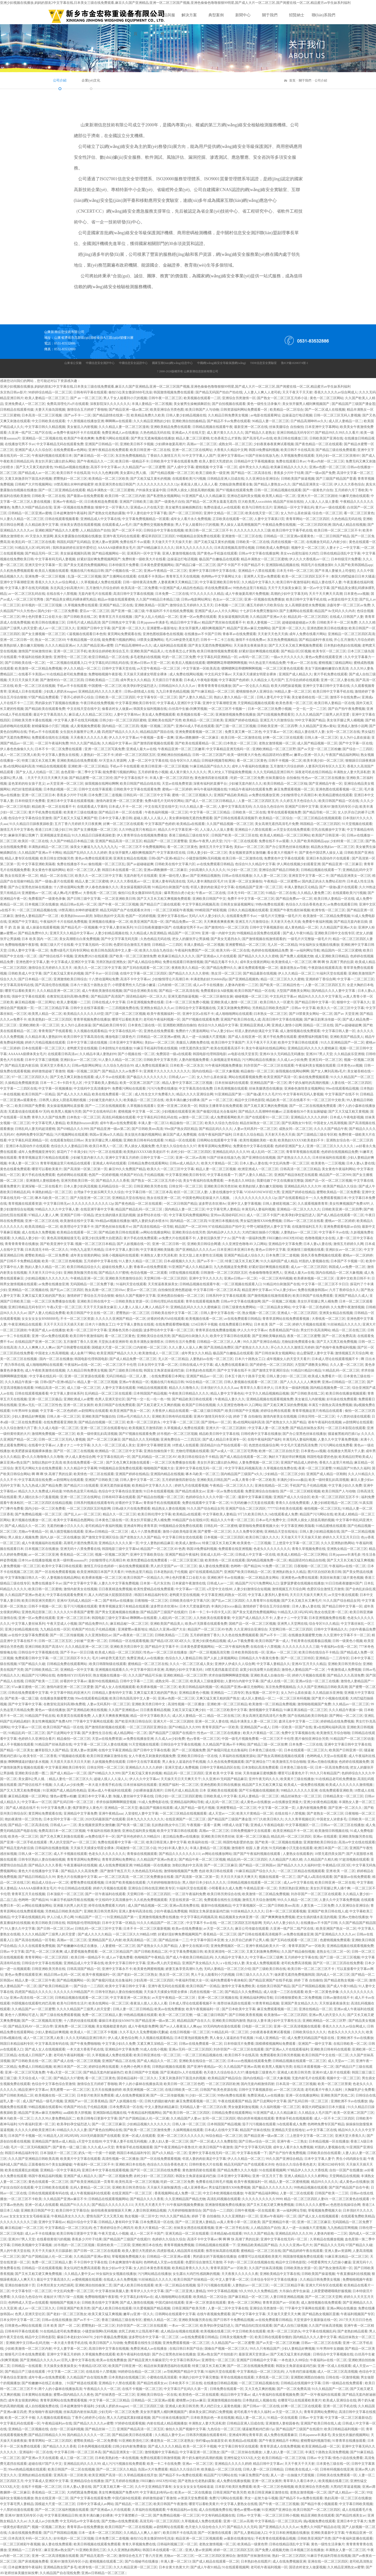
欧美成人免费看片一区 (325, 1376)
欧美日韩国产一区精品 (38, 1094)
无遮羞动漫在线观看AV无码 (28, 1111)
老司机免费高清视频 (296, 1963)
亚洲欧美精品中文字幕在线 (280, 2274)
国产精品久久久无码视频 (140, 1439)
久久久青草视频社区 (300, 1819)
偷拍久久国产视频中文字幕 (135, 1295)
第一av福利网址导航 (305, 950)
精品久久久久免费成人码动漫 (40, 1491)
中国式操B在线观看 (169, 2302)
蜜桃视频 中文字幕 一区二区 (216, 467)
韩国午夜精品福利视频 (45, 2176)
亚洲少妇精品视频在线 (21, 1629)
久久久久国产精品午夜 (330, 1129)
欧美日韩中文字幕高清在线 (84, 1037)
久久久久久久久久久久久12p (158, 484)
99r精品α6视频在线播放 (71, 467)
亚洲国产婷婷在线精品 (241, 720)
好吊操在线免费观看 (342, 1399)
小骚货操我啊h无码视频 (203, 858)
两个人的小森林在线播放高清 (140, 2084)
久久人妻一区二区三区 (270, 875)
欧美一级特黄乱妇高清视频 (97, 1434)
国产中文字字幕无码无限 (120, 939)
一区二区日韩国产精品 (333, 536)
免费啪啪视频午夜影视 (105, 674)
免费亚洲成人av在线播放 (120, 432)
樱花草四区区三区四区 (158, 536)
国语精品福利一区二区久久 (146, 996)
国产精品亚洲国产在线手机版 (270, 1980)
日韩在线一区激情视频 (342, 2377)
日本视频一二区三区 (230, 605)
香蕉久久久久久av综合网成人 (336, 392)
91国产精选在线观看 (82, 2383)
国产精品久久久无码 (329, 2245)
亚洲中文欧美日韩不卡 (353, 1278)
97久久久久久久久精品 (207, 594)
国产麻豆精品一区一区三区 (94, 455)
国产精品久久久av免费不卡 (122, 1071)
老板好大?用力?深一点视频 (63, 2297)
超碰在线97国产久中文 (45, 2463)
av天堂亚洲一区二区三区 (65, 783)
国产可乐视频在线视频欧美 (259, 1790)
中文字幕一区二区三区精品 (210, 812)
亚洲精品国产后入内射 (105, 1940)
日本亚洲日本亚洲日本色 (235, 1249)
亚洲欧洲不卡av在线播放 (225, 1577)
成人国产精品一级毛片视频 (194, 1808)
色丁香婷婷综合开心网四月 (113, 2228)
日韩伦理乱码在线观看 (167, 1301)
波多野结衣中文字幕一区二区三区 (168, 1330)
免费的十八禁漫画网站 (192, 1031)
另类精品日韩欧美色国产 (271, 1008)
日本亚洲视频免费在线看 (145, 1002)
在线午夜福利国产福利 (215, 1134)
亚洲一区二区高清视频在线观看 (297, 2026)
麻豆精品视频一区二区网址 (35, 1002)
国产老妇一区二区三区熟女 (137, 1974)
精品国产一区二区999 (184, 933)
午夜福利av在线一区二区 (82, 1365)
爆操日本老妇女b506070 (116, 2020)
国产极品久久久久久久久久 (147, 1077)
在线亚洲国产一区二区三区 (186, 1819)
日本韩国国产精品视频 (150, 1393)
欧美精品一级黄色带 (252, 2544)
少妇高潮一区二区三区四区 (153, 1980)
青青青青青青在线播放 (214, 686)
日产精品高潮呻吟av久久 (308, 421)
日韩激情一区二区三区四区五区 (223, 1272)
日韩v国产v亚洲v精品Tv (166, 858)
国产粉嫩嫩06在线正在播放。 (78, 1946)
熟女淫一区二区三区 (226, 973)
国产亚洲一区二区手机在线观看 (24, 1842)
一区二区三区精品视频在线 (37, 910)
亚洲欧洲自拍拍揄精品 (189, 421)
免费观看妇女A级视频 (216, 991)
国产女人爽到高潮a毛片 (328, 1071)
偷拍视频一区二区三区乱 (106, 864)
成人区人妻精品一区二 (345, 421)
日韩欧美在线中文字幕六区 (175, 864)
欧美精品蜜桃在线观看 (335, 795)
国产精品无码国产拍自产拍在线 (218, 392)
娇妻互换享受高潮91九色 (183, 1969)
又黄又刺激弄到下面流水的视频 (28, 478)
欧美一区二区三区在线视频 (35, 686)
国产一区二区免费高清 (339, 1336)
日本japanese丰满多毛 (153, 622)
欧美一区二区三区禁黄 (334, 2084)
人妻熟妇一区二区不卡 (97, 755)
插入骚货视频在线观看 (66, 1531)
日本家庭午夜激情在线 (189, 1583)
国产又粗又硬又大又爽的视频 (158, 1405)
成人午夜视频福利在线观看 (42, 1543)
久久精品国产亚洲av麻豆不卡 (65, 2199)
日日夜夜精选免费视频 (115, 1589)
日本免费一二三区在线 (172, 594)
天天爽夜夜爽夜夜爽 (219, 921)
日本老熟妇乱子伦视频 (170, 1572)
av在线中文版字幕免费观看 (28, 1635)
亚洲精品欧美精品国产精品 (257, 2245)
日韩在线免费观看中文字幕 (28, 1692)
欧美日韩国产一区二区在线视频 (71, 2469)
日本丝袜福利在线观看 (231, 1083)
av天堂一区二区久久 (218, 1928)
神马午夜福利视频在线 (210, 789)
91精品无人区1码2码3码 (33, 547)
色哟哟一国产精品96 (245, 1566)
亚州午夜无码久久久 (264, 1779)
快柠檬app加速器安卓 (211, 2440)
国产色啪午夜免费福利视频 (336, 1347)
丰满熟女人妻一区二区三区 (345, 2550)
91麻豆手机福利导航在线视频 (155, 1048)
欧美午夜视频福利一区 (164, 1014)
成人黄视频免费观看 (85, 726)
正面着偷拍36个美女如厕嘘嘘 (305, 1111)
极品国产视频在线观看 (156, 1808)
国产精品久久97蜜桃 (114, 1272)
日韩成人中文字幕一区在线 (255, 1554)
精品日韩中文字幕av (185, 622)
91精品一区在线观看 (180, 1140)
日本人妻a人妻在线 (254, 1163)
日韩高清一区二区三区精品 (300, 1169)
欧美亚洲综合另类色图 (167, 409)
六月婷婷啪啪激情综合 (164, 1882)
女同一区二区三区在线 (343, 732)
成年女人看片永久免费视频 (190, 519)
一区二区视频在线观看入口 (67, 663)
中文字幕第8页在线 (171, 852)
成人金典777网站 (82, 1353)
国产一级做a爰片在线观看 (54, 881)
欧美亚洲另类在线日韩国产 (115, 484)
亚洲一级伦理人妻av (174, 875)
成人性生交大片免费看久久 (155, 1094)
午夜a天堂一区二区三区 (64, 1307)
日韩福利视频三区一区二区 (177, 2544)
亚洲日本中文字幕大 (352, 2521)
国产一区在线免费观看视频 (55, 1572)
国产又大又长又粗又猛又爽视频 (350, 1560)
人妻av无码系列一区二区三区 (255, 1129)
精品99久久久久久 (324, 2182)
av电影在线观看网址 (265, 415)
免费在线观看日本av (291, 461)
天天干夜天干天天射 (297, 392)
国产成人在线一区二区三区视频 (76, 2061)
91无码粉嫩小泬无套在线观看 (252, 1503)
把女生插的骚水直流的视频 (115, 1215)
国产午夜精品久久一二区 (95, 461)
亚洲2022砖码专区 (331, 2164)
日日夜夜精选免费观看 (101, 501)
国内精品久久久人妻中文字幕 (333, 991)
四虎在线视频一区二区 (288, 542)
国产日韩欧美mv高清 (147, 1129)
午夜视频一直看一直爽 (157, 737)
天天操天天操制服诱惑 (164, 2187)
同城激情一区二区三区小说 (136, 1848)
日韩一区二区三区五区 (55, 1641)
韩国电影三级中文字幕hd (120, 1549)
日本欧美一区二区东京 (187, 1065)
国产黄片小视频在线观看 (329, 1698)
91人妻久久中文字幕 (20, 1928)
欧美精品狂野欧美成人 (355, 1457)
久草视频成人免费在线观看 (101, 582)
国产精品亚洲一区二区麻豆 (342, 864)
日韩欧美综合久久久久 (309, 2032)
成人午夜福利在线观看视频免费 (275, 2394)
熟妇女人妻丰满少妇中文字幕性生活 (274, 2020)
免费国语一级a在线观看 (173, 1054)
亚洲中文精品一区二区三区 (224, 513)
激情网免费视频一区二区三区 (53, 1434)
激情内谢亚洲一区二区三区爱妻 (119, 801)
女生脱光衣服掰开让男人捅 (80, 732)
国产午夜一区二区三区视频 (118, 904)
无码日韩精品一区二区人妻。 (128, 1376)
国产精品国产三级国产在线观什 (163, 1612)
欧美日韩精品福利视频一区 (199, 1687)
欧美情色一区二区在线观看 (94, 1474)
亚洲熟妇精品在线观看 (35, 2475)
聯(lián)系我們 (323, 15)
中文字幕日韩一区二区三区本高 (148, 1192)
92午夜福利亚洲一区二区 (36, 2124)
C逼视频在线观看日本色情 (86, 634)
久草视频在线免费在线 (280, 1468)
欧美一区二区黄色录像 (322, 1992)
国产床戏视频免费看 (33, 2561)
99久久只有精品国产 (325, 1773)
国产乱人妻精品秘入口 (250, 2533)
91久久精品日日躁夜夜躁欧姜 (31, 824)
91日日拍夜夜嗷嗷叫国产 (153, 927)
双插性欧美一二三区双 (113, 2245)
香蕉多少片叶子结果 (289, 473)
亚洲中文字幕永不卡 (117, 1969)
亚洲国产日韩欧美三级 (136, 501)
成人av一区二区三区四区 (309, 1267)
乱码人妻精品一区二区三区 (259, 1796)
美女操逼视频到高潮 (75, 553)
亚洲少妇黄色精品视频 (209, 1641)
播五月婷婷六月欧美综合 (265, 605)
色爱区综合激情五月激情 (131, 944)
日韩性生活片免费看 (180, 1341)
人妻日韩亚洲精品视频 (149, 2210)
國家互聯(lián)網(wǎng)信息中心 (172, 363)
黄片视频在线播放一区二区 (32, 1520)
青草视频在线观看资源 (25, 1203)
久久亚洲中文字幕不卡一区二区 (346, 1635)
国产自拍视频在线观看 (229, 404)
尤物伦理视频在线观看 (192, 1451)
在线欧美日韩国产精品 (273, 1986)
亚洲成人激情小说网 (352, 726)
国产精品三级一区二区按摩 (267, 1744)
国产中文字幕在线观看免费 (90, 2498)
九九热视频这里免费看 (230, 1267)
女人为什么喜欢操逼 (296, 513)
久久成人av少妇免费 (292, 1060)
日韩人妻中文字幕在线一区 (220, 1313)
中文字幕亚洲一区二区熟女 (130, 1997)
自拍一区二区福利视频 (67, 2429)
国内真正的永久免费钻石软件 (324, 881)
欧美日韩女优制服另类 (57, 858)
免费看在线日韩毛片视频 (214, 2182)
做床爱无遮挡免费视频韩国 (294, 1974)
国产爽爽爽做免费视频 (278, 1917)
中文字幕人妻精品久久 (273, 1664)
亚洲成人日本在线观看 (25, 691)
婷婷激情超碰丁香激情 (48, 1071)
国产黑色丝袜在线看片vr (113, 1226)
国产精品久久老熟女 (260, 432)
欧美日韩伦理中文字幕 (154, 1514)
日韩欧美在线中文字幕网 (100, 2302)
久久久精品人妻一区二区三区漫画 (124, 427)
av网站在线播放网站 (155, 1232)
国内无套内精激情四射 (257, 2084)
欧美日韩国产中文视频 (242, 1411)
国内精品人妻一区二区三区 (185, 1209)
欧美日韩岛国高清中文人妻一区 (114, 950)
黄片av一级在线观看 (330, 507)
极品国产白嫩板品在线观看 (219, 559)
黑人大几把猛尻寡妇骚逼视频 (128, 2417)
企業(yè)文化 (91, 80)
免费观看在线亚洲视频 (235, 1549)
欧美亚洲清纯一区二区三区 (225, 1951)
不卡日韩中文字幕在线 (90, 2262)
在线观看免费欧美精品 (358, 2216)
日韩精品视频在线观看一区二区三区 (254, 1882)
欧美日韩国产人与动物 (202, 409)
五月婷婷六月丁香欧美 (351, 490)
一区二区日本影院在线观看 (345, 1428)
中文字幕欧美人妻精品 (101, 1083)
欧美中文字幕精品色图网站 (73, 1520)
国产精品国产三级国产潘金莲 (353, 404)
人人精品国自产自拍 (95, 530)
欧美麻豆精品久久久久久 (288, 467)
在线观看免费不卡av (241, 916)
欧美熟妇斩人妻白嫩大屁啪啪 (22, 645)
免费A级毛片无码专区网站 (164, 801)
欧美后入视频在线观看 (52, 570)
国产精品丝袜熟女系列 (307, 1428)
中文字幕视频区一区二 (302, 1825)
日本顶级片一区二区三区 (65, 1894)
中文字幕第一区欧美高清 (201, 668)
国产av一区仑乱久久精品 (251, 686)
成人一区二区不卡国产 (263, 1215)
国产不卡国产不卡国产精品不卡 (240, 565)
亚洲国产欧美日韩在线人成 (240, 1019)
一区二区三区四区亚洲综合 (147, 1727)
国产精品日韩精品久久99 (36, 1877)
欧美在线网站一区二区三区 (108, 2003)
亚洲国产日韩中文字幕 (93, 628)
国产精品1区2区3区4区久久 (170, 1641)
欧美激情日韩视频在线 (331, 1831)
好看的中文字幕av (128, 1503)
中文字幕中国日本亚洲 (147, 1669)
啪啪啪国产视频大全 (159, 1468)
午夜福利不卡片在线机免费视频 (169, 611)
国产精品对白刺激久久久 (190, 1336)
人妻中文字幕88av (127, 714)
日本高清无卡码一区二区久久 (47, 1249)
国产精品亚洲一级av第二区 (129, 409)
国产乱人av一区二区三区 (82, 1514)
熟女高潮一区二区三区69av (105, 1290)
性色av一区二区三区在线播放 (323, 778)
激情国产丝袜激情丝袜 (35, 651)
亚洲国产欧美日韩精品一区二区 (247, 1572)
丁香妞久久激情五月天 (164, 455)
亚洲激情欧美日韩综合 (70, 979)
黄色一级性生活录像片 (264, 404)
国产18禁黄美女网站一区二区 (311, 1014)
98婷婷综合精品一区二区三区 (50, 392)
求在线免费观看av (218, 588)
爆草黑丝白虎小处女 (179, 893)
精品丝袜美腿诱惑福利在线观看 (167, 2366)
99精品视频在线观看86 (45, 2107)
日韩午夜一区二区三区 (165, 398)
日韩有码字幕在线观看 (90, 392)
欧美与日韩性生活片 (257, 507)
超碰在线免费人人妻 (117, 1267)
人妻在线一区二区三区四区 (351, 1083)
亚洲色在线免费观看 (159, 1031)
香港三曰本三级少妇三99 (53, 829)
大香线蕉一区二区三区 (100, 893)
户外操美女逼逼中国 (150, 490)
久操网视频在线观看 (188, 2130)
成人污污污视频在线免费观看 (124, 2463)
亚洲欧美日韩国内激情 (229, 2020)
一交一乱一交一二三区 (309, 709)
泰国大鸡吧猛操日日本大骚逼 (353, 576)
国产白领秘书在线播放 (142, 2561)
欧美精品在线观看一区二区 (77, 1232)
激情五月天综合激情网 (259, 1900)
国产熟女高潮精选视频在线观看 (281, 1756)
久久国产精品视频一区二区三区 (229, 824)
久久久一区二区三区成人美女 (113, 1445)
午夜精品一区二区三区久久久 (231, 1485)
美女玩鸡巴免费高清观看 (82, 2268)
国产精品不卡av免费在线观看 (228, 421)
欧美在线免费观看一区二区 (112, 1094)
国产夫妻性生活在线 (97, 1733)
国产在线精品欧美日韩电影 (308, 1715)
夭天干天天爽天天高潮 (325, 594)
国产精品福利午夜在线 (315, 640)
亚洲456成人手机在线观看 (195, 726)
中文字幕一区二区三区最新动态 (348, 2417)
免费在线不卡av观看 (135, 542)
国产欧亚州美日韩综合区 (133, 1721)
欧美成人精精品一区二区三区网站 (285, 835)
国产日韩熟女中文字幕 (118, 622)
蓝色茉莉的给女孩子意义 (26, 783)
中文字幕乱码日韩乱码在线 (108, 663)
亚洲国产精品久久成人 (351, 1295)
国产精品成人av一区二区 (36, 473)
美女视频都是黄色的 (111, 2026)
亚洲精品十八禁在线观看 (256, 570)
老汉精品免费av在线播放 (181, 1836)
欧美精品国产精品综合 (224, 2078)
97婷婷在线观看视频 (130, 2423)
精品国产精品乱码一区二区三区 (139, 1209)
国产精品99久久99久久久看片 (337, 432)
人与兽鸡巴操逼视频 (301, 2371)
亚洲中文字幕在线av (172, 916)
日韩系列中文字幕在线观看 (226, 1295)
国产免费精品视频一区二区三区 (39, 1514)
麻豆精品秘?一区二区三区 (129, 1623)
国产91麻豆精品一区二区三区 (213, 691)
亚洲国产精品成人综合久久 (244, 1255)
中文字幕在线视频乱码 (28, 1917)
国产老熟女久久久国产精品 (286, 1422)
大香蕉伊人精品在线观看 (170, 1411)
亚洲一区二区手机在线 (232, 2228)
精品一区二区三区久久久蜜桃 (282, 979)
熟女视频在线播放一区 (110, 1675)
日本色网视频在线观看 (94, 2446)
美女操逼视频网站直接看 (65, 1106)
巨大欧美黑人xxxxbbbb (255, 501)
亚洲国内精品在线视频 (167, 1474)
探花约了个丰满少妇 (72, 1152)
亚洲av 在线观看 (325, 1836)
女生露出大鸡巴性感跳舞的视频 (196, 2274)
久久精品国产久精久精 (285, 1859)
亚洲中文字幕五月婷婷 (122, 1157)
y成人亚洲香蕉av (194, 2187)
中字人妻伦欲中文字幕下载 (147, 513)
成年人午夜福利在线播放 (250, 766)
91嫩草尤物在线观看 (354, 496)
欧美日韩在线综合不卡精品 (198, 1457)
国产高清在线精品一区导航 (153, 1226)
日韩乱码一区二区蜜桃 (220, 1526)
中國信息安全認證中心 (133, 363)
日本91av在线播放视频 (35, 1560)
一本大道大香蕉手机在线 (103, 1785)
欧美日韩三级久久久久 (262, 1537)
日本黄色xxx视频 (356, 594)
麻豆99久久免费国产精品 (127, 1169)
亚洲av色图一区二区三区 (327, 467)
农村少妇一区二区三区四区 (191, 1152)
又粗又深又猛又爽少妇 (188, 1710)
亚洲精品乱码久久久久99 (230, 1152)
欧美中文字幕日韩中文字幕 (125, 1963)
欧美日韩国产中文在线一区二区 (91, 1313)
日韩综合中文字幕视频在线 (195, 1008)
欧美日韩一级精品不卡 (132, 461)
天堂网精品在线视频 (344, 2176)
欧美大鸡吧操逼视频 (286, 686)
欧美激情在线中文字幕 (77, 1221)
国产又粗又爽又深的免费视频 (285, 1405)
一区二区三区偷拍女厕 (216, 996)
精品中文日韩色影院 (250, 1100)
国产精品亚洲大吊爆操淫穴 (148, 2360)
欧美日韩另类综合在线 (224, 1894)
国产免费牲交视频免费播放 (153, 524)
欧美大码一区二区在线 (233, 950)
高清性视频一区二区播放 (187, 1704)
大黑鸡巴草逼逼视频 (345, 2486)
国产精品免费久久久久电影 (237, 2170)
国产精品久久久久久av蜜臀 (93, 2423)
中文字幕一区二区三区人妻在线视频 (100, 1744)
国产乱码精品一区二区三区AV (154, 1457)
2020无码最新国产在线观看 (105, 1819)
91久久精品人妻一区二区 (198, 806)
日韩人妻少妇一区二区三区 (207, 852)
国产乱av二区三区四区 (66, 1290)
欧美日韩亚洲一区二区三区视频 (164, 766)
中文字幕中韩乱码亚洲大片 (70, 1692)
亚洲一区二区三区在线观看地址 (103, 1428)
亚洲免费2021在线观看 (91, 956)
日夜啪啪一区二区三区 (311, 1566)
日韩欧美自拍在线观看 (324, 2153)
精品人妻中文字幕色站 (227, 1393)
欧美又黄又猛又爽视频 (105, 2314)
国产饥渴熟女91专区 (297, 1123)
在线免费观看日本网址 (235, 1324)
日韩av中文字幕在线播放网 (259, 553)
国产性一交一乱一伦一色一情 (148, 1399)
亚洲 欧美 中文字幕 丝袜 (223, 1773)
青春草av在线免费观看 (239, 634)
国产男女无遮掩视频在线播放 (152, 438)
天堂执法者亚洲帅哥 (113, 1341)
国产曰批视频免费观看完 (275, 714)
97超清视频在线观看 (354, 1859)
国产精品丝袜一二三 (174, 1940)
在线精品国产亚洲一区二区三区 (258, 887)
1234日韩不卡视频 (203, 1324)
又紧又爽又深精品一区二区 (157, 2043)
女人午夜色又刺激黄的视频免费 (152, 1756)
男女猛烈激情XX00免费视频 (261, 1221)
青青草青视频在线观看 (303, 1152)
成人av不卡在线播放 (208, 985)
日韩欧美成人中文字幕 (25, 973)
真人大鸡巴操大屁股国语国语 (110, 1595)
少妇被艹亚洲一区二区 (90, 1641)
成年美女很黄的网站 (255, 962)
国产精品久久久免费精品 (243, 1992)
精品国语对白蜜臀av (277, 755)
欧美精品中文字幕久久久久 (152, 1485)
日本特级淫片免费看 (346, 559)
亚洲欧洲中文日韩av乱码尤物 (27, 2343)
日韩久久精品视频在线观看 (248, 910)
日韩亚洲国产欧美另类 (73, 2308)
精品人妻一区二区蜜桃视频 (289, 2182)
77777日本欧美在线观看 (284, 1508)
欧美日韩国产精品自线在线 (140, 783)
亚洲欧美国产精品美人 (147, 651)
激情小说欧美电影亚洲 (179, 1531)
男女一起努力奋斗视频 (261, 2498)
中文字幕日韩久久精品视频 (45, 427)
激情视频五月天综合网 (352, 1353)
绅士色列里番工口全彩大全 (42, 617)
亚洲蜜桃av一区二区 (37, 893)
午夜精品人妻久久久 (230, 1399)
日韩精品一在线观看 (27, 2366)
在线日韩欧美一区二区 (350, 2043)
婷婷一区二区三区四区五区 (135, 755)
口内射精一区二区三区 (175, 985)
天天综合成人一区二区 (35, 2078)
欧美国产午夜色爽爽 (79, 438)
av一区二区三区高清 (114, 1877)
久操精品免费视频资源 (21, 1083)
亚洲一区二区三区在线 (42, 1221)
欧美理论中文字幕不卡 (77, 1226)
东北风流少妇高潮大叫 (67, 588)
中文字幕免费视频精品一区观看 (145, 519)
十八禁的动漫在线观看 (353, 1416)
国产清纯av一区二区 (216, 1422)
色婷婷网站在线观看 (72, 1175)
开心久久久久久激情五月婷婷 (292, 1347)
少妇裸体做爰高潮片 (170, 444)
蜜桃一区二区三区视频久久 (192, 795)
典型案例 (216, 15)
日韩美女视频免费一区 (236, 2337)
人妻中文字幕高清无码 (235, 806)
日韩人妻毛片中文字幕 (273, 697)
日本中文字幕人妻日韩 (115, 818)
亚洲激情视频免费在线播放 (235, 714)
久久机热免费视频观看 (17, 570)
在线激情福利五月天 (307, 1226)
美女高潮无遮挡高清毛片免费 (277, 824)
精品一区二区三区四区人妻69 (306, 2199)
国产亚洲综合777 (258, 1762)
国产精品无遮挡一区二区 (98, 2556)
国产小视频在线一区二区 (123, 570)
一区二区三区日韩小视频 (280, 2515)
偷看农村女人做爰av (117, 709)
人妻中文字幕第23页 (269, 519)
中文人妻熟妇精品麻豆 (157, 1543)
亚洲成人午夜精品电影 (267, 1825)
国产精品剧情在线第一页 (111, 415)
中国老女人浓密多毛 (332, 1819)
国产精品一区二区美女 (17, 1750)
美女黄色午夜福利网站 (48, 870)
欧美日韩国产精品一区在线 (338, 801)
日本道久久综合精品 (248, 1134)
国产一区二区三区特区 (185, 513)
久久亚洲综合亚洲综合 (262, 478)
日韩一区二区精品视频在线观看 (277, 490)
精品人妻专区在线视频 (21, 858)
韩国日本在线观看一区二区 (122, 870)
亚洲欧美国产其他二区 (337, 2095)
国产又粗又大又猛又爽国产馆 (75, 818)
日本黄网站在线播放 (37, 2394)
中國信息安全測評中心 (100, 363)
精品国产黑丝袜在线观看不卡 (223, 622)
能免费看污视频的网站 (118, 640)
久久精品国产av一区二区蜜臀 (143, 467)
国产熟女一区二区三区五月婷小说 (282, 398)
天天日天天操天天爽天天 (308, 1595)
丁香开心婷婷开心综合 (77, 697)
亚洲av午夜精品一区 (68, 501)
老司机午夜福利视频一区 (161, 1019)
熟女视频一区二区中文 (262, 1692)
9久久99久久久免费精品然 (258, 2291)
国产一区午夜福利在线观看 (105, 1894)
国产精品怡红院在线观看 (253, 2325)
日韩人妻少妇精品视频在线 (186, 415)
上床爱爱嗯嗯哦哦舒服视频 (331, 2291)
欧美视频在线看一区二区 (195, 714)
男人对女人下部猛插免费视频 (230, 772)
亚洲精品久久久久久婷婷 (310, 1117)
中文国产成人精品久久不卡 (252, 1618)
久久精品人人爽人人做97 (142, 2533)
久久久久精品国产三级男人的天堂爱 (323, 714)
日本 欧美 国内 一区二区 (40, 939)
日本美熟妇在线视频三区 (126, 2377)
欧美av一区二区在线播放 (193, 2492)
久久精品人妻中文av (79, 2274)
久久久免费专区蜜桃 (248, 1531)
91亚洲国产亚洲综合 (277, 2510)
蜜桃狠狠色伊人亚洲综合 (254, 691)
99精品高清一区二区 (50, 1388)
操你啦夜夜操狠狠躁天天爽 (111, 2210)
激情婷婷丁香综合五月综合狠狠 (90, 1295)
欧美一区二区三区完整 (175, 2015)
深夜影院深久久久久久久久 (110, 404)
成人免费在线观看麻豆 (152, 1065)
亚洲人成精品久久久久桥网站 (306, 2176)
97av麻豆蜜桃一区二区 (28, 1687)
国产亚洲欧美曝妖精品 (269, 1336)
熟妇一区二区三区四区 (289, 2556)
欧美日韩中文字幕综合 (72, 2210)
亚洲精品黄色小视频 (194, 1692)
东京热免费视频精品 (130, 455)
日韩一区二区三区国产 (209, 755)
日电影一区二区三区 (257, 2026)
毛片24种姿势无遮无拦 (182, 640)
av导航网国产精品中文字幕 (184, 2371)
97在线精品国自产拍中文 (226, 1226)
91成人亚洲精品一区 (270, 2038)
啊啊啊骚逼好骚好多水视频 (28, 1762)
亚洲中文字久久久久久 (206, 1278)
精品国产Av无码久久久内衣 (334, 611)
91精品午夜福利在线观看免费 (250, 789)
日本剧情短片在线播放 (115, 1048)
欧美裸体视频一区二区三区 (314, 1278)
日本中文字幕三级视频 (42, 1060)
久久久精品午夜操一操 (21, 1382)
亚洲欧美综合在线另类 (189, 1232)
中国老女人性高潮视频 (330, 1123)
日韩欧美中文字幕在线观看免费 (173, 461)
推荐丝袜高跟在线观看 (234, 2003)
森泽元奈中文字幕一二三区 (299, 1721)
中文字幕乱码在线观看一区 (20, 2423)
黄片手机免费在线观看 (330, 674)
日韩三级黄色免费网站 (239, 1307)
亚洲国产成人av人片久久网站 (216, 611)
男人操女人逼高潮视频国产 (240, 524)
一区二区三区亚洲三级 (186, 1560)
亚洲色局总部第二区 (37, 1612)
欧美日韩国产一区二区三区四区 (316, 2510)
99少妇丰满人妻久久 (173, 1848)
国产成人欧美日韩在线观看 (133, 2285)
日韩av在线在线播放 (237, 875)
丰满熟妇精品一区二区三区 (48, 847)
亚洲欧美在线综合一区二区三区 (202, 2061)
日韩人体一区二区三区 (321, 737)
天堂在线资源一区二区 (185, 1900)
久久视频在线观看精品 (90, 1031)
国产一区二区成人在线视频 (325, 409)
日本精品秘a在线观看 (226, 2233)
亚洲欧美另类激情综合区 (123, 1278)
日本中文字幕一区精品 (118, 1923)
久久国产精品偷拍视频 (298, 1951)
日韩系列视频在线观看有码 (94, 1503)
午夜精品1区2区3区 (336, 1865)
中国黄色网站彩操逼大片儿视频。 (208, 1198)
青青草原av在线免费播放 (85, 2527)
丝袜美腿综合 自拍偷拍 (286, 427)
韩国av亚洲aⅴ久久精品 (106, 1134)
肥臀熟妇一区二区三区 (70, 478)
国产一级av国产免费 (320, 473)
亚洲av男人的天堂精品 (163, 1963)
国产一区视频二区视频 (279, 1301)
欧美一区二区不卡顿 (20, 2417)
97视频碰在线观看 (72, 1756)
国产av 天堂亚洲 (346, 1014)
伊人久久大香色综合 (349, 484)
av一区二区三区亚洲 (43, 1554)
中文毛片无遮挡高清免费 (299, 1445)
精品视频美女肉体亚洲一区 (239, 1917)
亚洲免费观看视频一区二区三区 (199, 732)
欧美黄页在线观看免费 (73, 1715)
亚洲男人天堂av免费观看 (262, 576)
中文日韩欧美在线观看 (48, 421)
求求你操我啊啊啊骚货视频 (228, 1675)
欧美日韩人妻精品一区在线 (334, 703)
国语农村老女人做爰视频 (307, 2567)
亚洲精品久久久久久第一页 (119, 1543)
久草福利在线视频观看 (148, 2510)
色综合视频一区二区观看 (148, 1272)
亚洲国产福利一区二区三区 (179, 1785)
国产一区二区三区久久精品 (116, 2469)
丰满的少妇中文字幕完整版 (199, 2377)
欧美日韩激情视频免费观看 (217, 651)
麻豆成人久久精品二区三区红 (90, 714)
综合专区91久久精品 (185, 760)
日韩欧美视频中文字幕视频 (32, 2245)
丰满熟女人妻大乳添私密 (351, 772)
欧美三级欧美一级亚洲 (212, 473)
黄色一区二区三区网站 (326, 398)
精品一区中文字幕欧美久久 (150, 1715)
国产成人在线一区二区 (277, 1681)
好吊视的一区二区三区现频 (42, 605)
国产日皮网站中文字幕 (63, 1733)
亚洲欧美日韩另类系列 (100, 1911)
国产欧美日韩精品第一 (55, 1986)
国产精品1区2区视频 (296, 651)
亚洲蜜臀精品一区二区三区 (245, 944)
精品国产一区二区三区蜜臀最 (165, 841)
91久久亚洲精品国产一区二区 (342, 1042)
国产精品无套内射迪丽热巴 (103, 2072)
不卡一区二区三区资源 (77, 1318)
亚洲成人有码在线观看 (109, 1163)
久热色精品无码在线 (155, 432)
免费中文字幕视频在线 (298, 1733)
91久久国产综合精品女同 (205, 1508)
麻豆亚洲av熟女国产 (15, 1462)
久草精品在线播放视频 (326, 2239)
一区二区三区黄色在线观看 (283, 668)
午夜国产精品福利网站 (342, 755)
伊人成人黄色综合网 (80, 1457)
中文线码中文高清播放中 (92, 1088)
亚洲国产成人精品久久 (295, 674)
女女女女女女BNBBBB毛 (40, 1318)
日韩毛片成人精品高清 (83, 622)
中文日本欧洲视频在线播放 (223, 2193)
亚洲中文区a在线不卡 (198, 1014)
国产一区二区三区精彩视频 (300, 1491)
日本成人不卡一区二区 (126, 806)
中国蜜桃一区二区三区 (105, 686)
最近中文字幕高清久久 (50, 714)
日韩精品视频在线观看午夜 (212, 427)
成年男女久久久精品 (254, 467)
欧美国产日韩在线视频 (199, 1405)
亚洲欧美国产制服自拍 (98, 1416)
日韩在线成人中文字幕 (108, 1002)
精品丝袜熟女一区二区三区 (260, 1123)
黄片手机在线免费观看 (38, 1175)
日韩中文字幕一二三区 (157, 1157)
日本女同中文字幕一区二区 (158, 1365)
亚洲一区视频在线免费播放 (73, 507)
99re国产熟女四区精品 (180, 1129)
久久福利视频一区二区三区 (280, 2107)
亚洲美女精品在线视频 (130, 858)
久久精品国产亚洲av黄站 (317, 726)
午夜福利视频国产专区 (357, 2314)
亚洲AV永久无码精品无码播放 (281, 1054)
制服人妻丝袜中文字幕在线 (133, 1796)
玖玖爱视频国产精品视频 (151, 2308)
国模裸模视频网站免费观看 (276, 2043)
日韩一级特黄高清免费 (139, 582)
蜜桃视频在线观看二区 (106, 2561)
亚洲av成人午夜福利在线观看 (109, 1790)
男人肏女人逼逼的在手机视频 (184, 1762)
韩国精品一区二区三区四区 (320, 824)
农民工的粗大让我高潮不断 (138, 2331)
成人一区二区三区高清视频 (337, 2371)
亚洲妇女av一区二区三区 (78, 1060)
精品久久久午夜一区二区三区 (232, 1520)
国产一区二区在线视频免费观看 (313, 1106)
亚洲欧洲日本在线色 (130, 2164)
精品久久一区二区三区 (119, 1514)
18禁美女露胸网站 (150, 640)
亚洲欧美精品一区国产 (151, 605)
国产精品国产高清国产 (107, 996)
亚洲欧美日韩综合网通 (204, 1244)
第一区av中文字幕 (316, 588)
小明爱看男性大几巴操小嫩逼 (134, 985)
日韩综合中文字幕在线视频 (163, 530)
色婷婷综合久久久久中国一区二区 (211, 1497)
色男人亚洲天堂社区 (110, 1399)
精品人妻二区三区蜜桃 (192, 438)
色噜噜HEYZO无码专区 (74, 1675)
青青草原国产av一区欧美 (220, 1727)
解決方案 (189, 15)
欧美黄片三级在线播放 (80, 812)
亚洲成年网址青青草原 (140, 1526)
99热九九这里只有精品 (87, 1249)
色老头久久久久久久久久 (271, 1549)
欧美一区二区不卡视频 (200, 2446)
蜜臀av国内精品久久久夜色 (73, 2394)
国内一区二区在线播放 (56, 1359)
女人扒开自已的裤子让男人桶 (247, 1940)
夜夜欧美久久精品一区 (188, 968)
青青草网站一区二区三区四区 (307, 519)
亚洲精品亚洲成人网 (255, 1025)
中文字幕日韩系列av (185, 2360)
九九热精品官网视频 (342, 2228)
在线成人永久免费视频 (120, 2279)
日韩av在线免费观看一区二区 (200, 2043)
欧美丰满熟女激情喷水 (147, 1341)
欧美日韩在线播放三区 (291, 438)
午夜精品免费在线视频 (279, 524)
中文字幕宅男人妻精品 (48, 1123)
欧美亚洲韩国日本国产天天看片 (100, 1572)
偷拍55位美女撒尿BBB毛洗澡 (130, 392)
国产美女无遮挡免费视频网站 (85, 565)
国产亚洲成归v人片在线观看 (181, 2072)
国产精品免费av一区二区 (294, 898)
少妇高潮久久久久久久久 (207, 870)
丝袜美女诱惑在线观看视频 (80, 524)
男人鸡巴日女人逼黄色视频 (220, 2406)
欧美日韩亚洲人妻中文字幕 (166, 1842)
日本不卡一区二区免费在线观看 (59, 749)
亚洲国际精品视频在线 (282, 565)
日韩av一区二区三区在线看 (303, 1221)
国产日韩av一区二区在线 (261, 2406)
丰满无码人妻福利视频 (258, 1209)
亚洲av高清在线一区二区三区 (31, 1997)
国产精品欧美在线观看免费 (45, 709)
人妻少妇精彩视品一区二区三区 (334, 1503)
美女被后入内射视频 (82, 427)
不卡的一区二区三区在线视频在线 (249, 2262)
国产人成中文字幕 (180, 467)
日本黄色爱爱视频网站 (157, 565)
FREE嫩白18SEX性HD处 (285, 1238)
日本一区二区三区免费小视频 (269, 709)
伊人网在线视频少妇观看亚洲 (298, 864)
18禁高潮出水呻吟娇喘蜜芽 (73, 484)
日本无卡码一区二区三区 (294, 570)
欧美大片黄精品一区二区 (219, 1163)
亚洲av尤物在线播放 (322, 1762)
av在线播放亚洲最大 (287, 1802)
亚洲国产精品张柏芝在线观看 (296, 1175)
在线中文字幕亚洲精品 (115, 1750)
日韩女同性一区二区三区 (316, 1416)
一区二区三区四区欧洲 (314, 524)
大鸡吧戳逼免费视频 (82, 2492)
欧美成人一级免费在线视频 (304, 1785)
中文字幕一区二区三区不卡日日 (324, 1284)
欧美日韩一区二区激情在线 (241, 737)
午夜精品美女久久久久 (68, 2216)
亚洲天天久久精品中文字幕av (71, 933)
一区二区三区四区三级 (147, 2406)
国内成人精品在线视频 (349, 524)
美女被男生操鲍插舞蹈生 (192, 404)
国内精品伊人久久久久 (224, 1232)
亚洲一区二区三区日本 (38, 795)
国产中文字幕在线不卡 (131, 778)
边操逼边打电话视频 (297, 415)
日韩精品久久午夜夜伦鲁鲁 (259, 1658)
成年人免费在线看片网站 (307, 634)
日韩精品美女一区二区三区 (343, 1796)
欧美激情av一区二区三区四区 (285, 2015)
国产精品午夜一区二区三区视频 (202, 1859)
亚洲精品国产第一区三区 (268, 1083)
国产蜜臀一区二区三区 (214, 1531)
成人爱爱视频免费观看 (81, 1951)
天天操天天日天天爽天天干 (181, 1779)
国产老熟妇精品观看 (352, 2331)
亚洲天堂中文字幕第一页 (43, 565)
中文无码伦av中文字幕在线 (80, 2521)
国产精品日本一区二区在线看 (121, 812)
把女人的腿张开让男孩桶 (190, 939)
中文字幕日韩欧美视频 (356, 2504)
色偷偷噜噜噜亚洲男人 (265, 1272)
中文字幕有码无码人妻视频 (55, 559)
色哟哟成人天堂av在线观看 (327, 1756)
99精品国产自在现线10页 (190, 1520)
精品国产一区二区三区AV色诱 (162, 1549)
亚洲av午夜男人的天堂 (205, 841)
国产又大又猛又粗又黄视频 (348, 1111)
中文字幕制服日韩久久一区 (25, 1577)
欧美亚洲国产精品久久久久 (117, 1353)
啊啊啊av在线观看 (118, 421)
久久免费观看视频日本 (330, 1198)
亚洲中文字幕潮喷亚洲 (17, 582)
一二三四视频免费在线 (122, 1008)
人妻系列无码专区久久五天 (325, 766)
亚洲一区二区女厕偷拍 (245, 881)
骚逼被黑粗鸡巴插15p (344, 1434)
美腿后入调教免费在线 (193, 1042)
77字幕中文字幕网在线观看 (93, 1721)
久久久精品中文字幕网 (80, 1468)
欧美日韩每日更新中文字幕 (97, 2118)
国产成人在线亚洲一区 (245, 1037)
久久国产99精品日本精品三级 (158, 599)
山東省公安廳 (73, 363)
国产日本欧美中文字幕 (238, 2009)
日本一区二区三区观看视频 (286, 1911)
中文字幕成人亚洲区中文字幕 (179, 703)
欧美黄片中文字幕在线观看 (80, 2159)
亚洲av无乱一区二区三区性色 (40, 1405)
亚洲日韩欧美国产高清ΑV (44, 1646)
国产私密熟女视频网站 (163, 496)
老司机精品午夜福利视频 (103, 1526)
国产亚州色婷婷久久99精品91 (139, 1836)
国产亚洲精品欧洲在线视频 (87, 1710)
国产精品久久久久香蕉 (112, 1180)
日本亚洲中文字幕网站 (322, 427)
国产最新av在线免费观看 (85, 496)
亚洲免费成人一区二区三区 (25, 404)
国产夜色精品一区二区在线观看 (318, 444)
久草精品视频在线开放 (140, 2475)
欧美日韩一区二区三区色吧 (184, 2084)
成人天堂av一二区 (221, 1813)
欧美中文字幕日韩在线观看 (298, 1042)
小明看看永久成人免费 (225, 1888)
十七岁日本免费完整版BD (259, 611)
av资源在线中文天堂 (343, 599)
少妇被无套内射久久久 (245, 783)
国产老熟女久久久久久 (294, 1157)
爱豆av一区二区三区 (95, 611)
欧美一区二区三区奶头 (144, 1422)
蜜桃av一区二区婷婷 (177, 789)
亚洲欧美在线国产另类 (165, 720)
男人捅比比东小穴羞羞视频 (38, 1497)
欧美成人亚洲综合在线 (339, 2400)
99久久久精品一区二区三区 (297, 1900)
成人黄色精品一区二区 (301, 927)
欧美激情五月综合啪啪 (333, 1733)
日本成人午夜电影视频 (200, 680)
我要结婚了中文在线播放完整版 (280, 1180)
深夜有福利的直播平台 (210, 783)
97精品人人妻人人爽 (43, 1215)
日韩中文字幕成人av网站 (95, 2504)
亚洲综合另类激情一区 (239, 398)
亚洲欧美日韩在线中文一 (95, 1301)
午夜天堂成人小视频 (62, 1623)
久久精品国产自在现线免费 (87, 2377)
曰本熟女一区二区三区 (240, 743)
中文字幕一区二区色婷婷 (310, 1307)
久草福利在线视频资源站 (237, 1756)
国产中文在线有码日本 (99, 1111)
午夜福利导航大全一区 (192, 1980)
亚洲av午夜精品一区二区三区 (165, 570)
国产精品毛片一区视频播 (79, 927)
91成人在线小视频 (153, 2049)
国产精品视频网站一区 (108, 553)
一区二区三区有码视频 (275, 1278)
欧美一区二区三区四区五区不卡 (306, 576)
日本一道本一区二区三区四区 (100, 2533)
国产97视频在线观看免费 (234, 490)
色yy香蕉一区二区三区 (203, 1739)
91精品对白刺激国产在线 (170, 887)
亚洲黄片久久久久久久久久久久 (166, 1071)
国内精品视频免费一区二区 (330, 1388)
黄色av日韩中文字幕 (270, 1249)
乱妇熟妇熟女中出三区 (168, 1825)
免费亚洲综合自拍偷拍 (262, 1491)
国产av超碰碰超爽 (140, 864)
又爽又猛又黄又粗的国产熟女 (43, 1295)
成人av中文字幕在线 (298, 1882)
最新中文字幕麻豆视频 (255, 1497)
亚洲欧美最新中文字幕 (327, 2533)
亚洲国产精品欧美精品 (230, 795)
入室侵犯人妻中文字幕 (141, 1813)
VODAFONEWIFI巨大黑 (262, 1192)
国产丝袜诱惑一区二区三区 (115, 2394)
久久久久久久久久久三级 (252, 530)
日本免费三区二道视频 (105, 795)
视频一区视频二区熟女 (48, 2527)
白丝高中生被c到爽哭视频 (188, 709)
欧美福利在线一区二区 (205, 1842)
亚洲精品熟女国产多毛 (60, 2567)
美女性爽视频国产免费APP (349, 1203)
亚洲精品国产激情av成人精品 (53, 2141)
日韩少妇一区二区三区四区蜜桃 (122, 720)
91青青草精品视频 (265, 2003)
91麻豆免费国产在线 (254, 2475)
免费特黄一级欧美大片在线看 (144, 559)
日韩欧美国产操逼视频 (297, 478)
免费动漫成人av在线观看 (222, 507)
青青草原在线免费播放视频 (215, 1330)
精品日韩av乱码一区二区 (78, 904)
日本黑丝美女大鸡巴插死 (55, 2285)
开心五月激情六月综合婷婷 (354, 640)
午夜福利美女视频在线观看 (315, 1065)
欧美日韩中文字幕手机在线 (292, 530)
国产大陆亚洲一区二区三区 (90, 1198)
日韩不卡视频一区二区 (285, 760)
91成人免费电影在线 (153, 1802)
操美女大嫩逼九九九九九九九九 (93, 847)
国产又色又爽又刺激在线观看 (72, 1077)
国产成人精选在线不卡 (22, 1808)
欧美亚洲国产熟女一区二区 (130, 1411)
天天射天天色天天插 (273, 634)
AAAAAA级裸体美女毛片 (117, 547)
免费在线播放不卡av (72, 864)
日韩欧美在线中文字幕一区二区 (175, 1313)
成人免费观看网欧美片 (227, 1117)
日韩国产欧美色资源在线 (218, 2089)
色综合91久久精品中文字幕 (255, 864)
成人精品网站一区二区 (130, 1733)
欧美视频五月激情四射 (145, 1428)
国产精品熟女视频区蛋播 (320, 2314)
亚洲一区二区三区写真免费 (104, 749)
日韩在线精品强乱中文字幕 (340, 553)
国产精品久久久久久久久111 (179, 1854)
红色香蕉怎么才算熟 (226, 438)
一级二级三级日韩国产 (207, 1411)
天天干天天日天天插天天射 (63, 1324)
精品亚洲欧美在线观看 (317, 2515)
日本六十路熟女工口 (100, 1324)
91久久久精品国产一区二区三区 (161, 1923)
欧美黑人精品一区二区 (279, 496)
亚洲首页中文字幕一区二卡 (308, 875)
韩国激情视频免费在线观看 (173, 392)
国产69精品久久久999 (73, 1129)
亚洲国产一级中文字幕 (315, 2043)
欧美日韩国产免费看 (30, 1106)
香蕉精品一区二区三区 (77, 1554)
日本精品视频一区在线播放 (329, 2141)
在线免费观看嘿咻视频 (172, 1324)
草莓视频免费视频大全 (324, 2210)
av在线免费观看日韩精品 (215, 864)
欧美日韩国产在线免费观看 (313, 1295)
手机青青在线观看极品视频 (311, 1641)
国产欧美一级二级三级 (21, 1698)
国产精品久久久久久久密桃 (258, 956)
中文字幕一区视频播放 (55, 1088)
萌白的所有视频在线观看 (255, 2118)
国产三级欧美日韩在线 (125, 1370)
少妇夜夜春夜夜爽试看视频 (273, 444)
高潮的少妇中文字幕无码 (288, 594)
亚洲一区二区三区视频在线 (218, 1997)
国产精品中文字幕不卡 (162, 1646)
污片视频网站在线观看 (71, 1134)
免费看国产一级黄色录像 (46, 898)
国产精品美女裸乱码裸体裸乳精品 (71, 599)
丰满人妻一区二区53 (153, 1123)
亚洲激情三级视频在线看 (305, 1249)
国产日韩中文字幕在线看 (151, 1750)
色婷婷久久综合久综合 (169, 2239)
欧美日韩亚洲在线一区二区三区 (157, 2055)
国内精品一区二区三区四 (120, 726)
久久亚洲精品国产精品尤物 (185, 2199)
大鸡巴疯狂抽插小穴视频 (260, 1232)
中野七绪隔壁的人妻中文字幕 (268, 1226)
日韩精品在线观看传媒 (17, 409)
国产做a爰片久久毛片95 (264, 1094)
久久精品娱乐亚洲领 (349, 1054)
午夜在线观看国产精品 (235, 2101)
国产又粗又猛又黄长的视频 (150, 478)
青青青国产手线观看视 (55, 1031)
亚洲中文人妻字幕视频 (244, 1203)
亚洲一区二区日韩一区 (17, 640)
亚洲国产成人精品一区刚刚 (326, 1474)
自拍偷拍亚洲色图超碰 (175, 1290)
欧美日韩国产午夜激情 (216, 2147)
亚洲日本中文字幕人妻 (95, 1796)
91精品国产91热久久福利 (351, 1468)
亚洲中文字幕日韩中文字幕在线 (213, 570)
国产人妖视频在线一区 (133, 1244)
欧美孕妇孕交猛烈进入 (140, 686)
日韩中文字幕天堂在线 (118, 668)
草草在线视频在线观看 (237, 2377)
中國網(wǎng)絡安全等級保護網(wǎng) (221, 363)
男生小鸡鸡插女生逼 (351, 2159)
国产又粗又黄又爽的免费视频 (266, 1106)
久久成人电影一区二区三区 (58, 1428)
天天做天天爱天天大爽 (284, 2314)
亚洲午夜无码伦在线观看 (121, 536)
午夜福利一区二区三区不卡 (94, 2164)
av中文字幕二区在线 (321, 2130)
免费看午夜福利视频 (317, 921)
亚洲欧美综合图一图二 (31, 1773)
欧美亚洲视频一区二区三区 (143, 2089)
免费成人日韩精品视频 (35, 2066)
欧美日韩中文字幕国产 (228, 1042)
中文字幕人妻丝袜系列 (116, 927)
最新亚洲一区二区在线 (251, 427)
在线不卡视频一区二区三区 (142, 2389)
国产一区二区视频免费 (189, 1750)
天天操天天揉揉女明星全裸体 (145, 674)
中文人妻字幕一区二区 (232, 2279)
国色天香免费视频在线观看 (321, 1255)
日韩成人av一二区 (182, 1077)
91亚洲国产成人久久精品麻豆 (204, 496)
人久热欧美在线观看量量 (211, 1618)
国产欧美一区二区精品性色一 (281, 985)
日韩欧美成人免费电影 (272, 547)
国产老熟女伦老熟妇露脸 (106, 513)
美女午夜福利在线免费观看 (203, 1180)
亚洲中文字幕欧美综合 (147, 1554)
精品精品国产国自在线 (157, 732)
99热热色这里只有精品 (249, 588)
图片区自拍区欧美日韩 (324, 1572)
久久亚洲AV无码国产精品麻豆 (224, 1779)
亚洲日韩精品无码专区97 (295, 432)
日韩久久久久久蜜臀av (312, 2205)
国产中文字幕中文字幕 (80, 1583)
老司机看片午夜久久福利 (324, 2089)
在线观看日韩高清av (63, 1054)
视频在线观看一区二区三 (277, 1877)
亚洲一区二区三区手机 (70, 651)
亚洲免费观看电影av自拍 (341, 1226)
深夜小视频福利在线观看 (120, 1255)
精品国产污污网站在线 (316, 1514)
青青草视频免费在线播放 (91, 1019)
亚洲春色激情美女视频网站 (304, 1088)
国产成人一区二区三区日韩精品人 (211, 801)
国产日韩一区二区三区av (55, 1928)
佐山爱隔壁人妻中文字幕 (315, 1353)
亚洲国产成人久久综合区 (33, 450)
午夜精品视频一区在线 (83, 640)
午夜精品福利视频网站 (144, 2113)
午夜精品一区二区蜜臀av (282, 881)
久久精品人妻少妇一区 (28, 1238)
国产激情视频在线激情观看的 (264, 939)
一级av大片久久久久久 (287, 657)
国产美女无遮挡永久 (226, 939)
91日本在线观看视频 (158, 1491)
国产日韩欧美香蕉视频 (245, 2015)
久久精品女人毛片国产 (267, 680)
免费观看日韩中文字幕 (31, 1658)
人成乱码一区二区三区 (175, 1618)
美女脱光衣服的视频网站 (142, 1134)
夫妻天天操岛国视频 (50, 409)
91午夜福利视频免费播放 (223, 1065)
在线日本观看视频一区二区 (314, 2066)
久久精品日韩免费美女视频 (228, 415)
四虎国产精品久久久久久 (120, 732)
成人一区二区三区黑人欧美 (20, 755)
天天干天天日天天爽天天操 (47, 778)
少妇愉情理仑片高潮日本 (298, 795)
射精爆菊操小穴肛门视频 (50, 726)
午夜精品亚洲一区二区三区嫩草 (181, 749)
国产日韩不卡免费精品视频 (20, 1261)
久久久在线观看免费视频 (36, 1946)
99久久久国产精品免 (85, 743)
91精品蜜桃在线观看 (331, 1526)
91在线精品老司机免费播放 (67, 674)
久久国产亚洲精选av (123, 1710)
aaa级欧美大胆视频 (77, 2113)
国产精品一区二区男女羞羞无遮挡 (211, 501)
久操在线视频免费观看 (25, 2533)
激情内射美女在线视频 (280, 1416)
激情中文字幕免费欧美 (238, 1986)
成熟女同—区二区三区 (235, 444)
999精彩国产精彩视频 (210, 910)
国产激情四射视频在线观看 (153, 743)
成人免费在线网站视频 (186, 674)
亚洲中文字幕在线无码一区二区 (199, 1468)
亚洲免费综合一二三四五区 (180, 1439)
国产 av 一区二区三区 (86, 398)
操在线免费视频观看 (314, 1077)
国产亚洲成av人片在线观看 (216, 956)
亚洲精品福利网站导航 (187, 1802)
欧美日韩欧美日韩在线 (48, 1923)
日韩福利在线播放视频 (52, 1848)
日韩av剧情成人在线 (139, 691)
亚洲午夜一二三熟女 (292, 2141)
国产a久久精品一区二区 (169, 2153)
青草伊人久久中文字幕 (147, 2291)
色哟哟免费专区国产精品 (34, 1134)
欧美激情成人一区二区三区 (291, 962)
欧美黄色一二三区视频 (328, 1163)
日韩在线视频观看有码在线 (48, 2193)
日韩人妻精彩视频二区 (279, 1203)
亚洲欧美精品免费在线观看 (170, 427)
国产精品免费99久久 (33, 933)
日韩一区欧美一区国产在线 (292, 1727)
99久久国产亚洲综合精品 (261, 1341)
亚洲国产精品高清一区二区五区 (118, 841)
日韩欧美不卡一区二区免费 (337, 622)
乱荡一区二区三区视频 (84, 576)
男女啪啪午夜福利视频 (45, 2412)
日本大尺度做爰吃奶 (194, 1606)
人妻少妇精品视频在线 (111, 933)
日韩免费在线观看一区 (226, 2389)
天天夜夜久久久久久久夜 (88, 737)
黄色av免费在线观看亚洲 (324, 657)
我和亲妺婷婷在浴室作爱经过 (74, 547)
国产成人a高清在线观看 (314, 1877)
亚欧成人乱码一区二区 (217, 1554)
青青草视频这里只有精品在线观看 (43, 1157)
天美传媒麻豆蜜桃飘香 (259, 1773)
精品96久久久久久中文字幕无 (320, 996)
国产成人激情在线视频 (136, 2302)
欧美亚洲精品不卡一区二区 (293, 1831)
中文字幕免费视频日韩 (186, 1951)
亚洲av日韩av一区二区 (240, 1278)
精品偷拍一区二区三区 (257, 1071)
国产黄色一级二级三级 (69, 2147)
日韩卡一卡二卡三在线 (217, 640)
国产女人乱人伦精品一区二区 (156, 617)
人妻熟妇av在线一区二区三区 (211, 1359)
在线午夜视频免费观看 (213, 2314)
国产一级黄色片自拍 (318, 490)
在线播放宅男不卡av (20, 444)
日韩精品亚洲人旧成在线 (225, 478)
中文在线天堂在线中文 (83, 709)
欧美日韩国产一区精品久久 (143, 1577)
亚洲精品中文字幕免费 (285, 1244)
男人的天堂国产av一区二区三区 (173, 1566)
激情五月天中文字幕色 (17, 829)
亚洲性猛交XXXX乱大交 (242, 2458)
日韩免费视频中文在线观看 (251, 1831)
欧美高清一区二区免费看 (139, 588)
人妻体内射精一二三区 (241, 985)
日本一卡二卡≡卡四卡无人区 (61, 1083)
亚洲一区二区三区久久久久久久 (330, 1146)
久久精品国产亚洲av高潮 (241, 2066)
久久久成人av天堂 (101, 2147)
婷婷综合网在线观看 (275, 1411)
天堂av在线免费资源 (177, 783)
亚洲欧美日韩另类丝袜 (220, 1186)
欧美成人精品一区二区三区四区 (118, 1652)
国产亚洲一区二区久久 (128, 628)
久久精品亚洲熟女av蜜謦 (345, 2567)
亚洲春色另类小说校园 (125, 1330)
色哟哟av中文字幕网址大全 (221, 576)
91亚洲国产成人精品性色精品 (181, 588)
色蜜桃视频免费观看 (335, 1940)
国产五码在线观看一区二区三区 (146, 968)
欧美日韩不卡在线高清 (297, 450)
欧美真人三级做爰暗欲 (207, 1681)
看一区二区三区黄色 (359, 513)
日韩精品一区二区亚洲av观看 (169, 2256)
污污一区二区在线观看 (240, 841)
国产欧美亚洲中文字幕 (57, 1244)
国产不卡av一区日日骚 (101, 973)
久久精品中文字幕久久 (258, 582)
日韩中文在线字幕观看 (95, 789)
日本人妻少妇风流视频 (80, 1186)
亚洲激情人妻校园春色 (42, 1180)
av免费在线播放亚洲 (264, 795)
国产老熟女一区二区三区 (325, 1813)
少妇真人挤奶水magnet (60, 691)
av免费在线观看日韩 (342, 904)
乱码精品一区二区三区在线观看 (108, 1393)
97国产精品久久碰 (31, 1664)
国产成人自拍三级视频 (290, 2325)
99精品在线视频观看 (51, 766)
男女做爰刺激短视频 (243, 2107)
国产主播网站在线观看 (119, 576)
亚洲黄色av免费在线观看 (299, 1577)
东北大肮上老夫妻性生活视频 (201, 1255)
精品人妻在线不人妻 (326, 582)
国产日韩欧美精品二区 (42, 1669)
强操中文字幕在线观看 (28, 996)
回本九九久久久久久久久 (194, 547)
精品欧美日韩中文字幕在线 (219, 1434)
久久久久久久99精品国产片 (73, 1992)
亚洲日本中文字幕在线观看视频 (71, 801)
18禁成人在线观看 (185, 1445)
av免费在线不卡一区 (100, 1836)
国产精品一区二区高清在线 (251, 473)
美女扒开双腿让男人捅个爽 (330, 1888)
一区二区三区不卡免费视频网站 (142, 847)
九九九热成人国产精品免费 (42, 1485)
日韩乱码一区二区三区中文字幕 (146, 795)
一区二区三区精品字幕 (52, 1008)
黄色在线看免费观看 (15, 1169)
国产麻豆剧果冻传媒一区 (322, 1019)
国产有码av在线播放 (118, 1600)
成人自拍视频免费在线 (42, 2406)
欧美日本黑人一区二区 (106, 1146)
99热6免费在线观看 (269, 904)
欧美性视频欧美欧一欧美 (258, 1140)
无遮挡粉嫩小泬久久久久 (65, 1526)
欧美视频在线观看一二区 (202, 398)
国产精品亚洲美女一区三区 (312, 484)
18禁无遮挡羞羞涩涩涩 (221, 1669)
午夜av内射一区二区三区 (325, 461)
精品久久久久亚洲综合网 (194, 1094)
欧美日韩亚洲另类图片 (38, 1600)
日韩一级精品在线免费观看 (343, 2383)
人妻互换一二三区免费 (317, 1905)
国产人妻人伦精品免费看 (46, 1313)
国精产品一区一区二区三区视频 (328, 1180)
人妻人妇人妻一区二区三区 (168, 2141)
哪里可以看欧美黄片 (20, 991)
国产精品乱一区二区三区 (133, 2504)
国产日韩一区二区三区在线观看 (97, 2251)
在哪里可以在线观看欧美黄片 (260, 2256)
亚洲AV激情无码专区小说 (339, 806)
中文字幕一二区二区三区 (355, 979)
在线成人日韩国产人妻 (346, 617)
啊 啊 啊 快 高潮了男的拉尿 (333, 962)
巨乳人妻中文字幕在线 (78, 2360)
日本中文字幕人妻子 (319, 2159)
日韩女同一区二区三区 (185, 1186)
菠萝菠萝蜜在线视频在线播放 (302, 1583)
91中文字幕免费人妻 (56, 1808)
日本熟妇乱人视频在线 (259, 2400)
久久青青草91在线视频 (263, 1600)
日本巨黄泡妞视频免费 (191, 2038)
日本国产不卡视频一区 (347, 1261)
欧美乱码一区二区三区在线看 (33, 542)
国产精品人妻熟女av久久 (272, 484)
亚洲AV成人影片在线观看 (331, 2072)
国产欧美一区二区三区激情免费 (132, 956)
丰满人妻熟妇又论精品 (301, 887)
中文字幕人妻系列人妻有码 (268, 1595)
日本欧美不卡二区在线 (185, 2383)
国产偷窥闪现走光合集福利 (216, 1111)
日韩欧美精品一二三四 (102, 680)
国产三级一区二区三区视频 (236, 726)
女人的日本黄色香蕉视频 (151, 2268)
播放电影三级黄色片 (120, 1037)
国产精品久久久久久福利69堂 (299, 1865)
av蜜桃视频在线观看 (87, 2279)
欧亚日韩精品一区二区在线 (108, 657)
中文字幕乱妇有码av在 (136, 2297)
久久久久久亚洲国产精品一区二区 (120, 1318)
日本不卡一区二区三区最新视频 (146, 1928)
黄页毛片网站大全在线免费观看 (38, 1468)
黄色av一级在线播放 (50, 1710)
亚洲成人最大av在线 (141, 749)
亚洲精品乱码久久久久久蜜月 (100, 691)
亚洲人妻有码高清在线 (168, 881)
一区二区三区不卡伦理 (119, 1365)
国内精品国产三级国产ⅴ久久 (242, 1474)
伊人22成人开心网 (60, 1917)
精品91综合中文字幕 (82, 2222)
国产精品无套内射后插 (350, 921)
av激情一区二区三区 (194, 1117)
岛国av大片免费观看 (153, 2469)
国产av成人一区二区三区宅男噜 (234, 1451)
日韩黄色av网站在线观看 (23, 2325)
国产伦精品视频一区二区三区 (172, 473)
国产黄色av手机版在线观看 (217, 553)
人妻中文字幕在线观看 (118, 1388)
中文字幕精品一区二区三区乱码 (68, 2228)
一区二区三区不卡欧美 (25, 2199)
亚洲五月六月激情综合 (277, 720)
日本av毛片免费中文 (271, 1520)
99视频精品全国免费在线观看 (198, 536)
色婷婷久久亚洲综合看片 (36, 1739)
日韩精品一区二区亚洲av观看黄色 (289, 536)
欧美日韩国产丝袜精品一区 (194, 2279)
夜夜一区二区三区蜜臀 (304, 1336)
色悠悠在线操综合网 (264, 1445)
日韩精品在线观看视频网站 (108, 2199)
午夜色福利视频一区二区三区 (166, 812)
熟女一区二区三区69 (50, 640)
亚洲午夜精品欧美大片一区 (266, 1946)
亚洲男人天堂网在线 (292, 1623)
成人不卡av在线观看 (110, 1077)
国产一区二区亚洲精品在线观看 (61, 490)
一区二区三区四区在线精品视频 (48, 1503)
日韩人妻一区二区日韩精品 (133, 2009)
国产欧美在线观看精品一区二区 (198, 743)
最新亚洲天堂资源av (254, 2354)
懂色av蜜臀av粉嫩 (63, 1796)
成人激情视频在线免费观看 (300, 1031)
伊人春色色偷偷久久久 (17, 749)
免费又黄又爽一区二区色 (243, 732)
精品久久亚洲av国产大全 (167, 1629)
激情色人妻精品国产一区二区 (37, 916)
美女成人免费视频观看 (158, 714)
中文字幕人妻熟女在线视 (60, 755)
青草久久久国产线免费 (48, 1117)
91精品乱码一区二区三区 (341, 1370)
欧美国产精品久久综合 (340, 1186)
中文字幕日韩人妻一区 (338, 1031)
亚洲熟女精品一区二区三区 (347, 1549)
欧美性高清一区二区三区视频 (137, 2182)
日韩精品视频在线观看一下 (321, 870)
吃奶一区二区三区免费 (179, 657)
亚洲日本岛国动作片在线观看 (328, 858)
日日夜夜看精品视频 (155, 1710)
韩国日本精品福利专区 (151, 1595)
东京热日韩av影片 (13, 392)
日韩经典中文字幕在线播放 (261, 1434)
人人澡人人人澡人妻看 (321, 501)
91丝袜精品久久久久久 (344, 1324)
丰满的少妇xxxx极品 (292, 1480)
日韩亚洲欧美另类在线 (150, 1186)
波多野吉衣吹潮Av (212, 1203)
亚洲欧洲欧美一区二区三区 (39, 1025)
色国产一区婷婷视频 (140, 916)
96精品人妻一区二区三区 (270, 421)
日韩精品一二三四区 (167, 944)
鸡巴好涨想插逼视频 (27, 789)
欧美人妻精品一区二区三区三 (47, 398)
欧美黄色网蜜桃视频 (149, 1969)
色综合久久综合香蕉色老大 (306, 904)
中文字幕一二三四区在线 (18, 1088)
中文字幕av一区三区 (278, 732)
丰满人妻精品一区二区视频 (152, 404)
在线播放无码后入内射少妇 (326, 542)
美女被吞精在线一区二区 (310, 697)
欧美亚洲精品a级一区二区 (321, 2446)
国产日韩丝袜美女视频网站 (275, 1353)
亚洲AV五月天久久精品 (309, 1664)
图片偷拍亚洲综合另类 (312, 1739)
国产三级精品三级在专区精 (317, 1134)
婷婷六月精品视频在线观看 (45, 1042)
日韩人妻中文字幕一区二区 (28, 950)
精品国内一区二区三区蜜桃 (341, 950)
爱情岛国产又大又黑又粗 (104, 2216)
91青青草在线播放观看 (349, 2440)
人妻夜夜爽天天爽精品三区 (178, 582)
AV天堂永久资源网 (39, 536)
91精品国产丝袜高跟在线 (53, 1744)
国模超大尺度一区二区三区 (112, 1347)
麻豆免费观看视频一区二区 (294, 789)
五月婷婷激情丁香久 (205, 1635)
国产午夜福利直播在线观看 (352, 2538)
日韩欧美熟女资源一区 (132, 1301)
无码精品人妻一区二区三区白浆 (203, 2107)
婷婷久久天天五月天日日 (341, 1537)
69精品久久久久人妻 (72, 2130)
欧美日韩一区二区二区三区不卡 (208, 530)
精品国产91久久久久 (75, 2205)
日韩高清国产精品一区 (83, 1969)
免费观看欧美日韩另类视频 (280, 2055)
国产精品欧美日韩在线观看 (119, 1232)
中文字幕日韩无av (56, 1203)
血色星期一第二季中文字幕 (81, 772)
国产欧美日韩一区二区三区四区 (186, 2113)
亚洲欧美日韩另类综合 (344, 1664)
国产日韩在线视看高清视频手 (236, 818)
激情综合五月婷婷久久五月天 (191, 605)
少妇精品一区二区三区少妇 (284, 1474)
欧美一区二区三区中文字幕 (87, 1330)
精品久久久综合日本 (185, 2469)
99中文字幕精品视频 (222, 2291)
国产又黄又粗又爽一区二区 (113, 2486)
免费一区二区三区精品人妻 (102, 2015)
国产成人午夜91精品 (298, 933)
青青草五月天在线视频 (183, 576)
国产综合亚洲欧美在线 (140, 991)
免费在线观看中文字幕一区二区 (205, 1503)
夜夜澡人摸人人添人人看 (199, 484)
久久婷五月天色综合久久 (298, 801)
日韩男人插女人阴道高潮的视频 (190, 490)
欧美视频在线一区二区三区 (55, 2095)
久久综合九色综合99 (268, 806)
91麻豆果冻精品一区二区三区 (305, 1710)
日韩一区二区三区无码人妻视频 (337, 415)
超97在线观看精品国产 (206, 1572)
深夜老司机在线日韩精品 (313, 772)
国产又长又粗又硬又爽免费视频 (270, 2205)
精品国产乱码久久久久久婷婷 (85, 852)
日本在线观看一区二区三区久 (43, 1048)
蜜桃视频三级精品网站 (335, 663)
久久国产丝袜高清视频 (265, 2268)
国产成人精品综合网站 (144, 962)
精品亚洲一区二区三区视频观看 (199, 2538)
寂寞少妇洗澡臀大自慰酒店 (102, 1238)
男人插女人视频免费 (139, 1146)
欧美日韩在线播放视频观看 (346, 1393)
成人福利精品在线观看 (170, 645)
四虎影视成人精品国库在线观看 (180, 2251)
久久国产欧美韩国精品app (353, 565)
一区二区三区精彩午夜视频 (173, 910)
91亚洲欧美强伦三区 (134, 2440)
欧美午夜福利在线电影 (133, 2354)
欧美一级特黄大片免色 (244, 755)
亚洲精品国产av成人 (255, 1727)
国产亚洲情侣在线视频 (259, 1157)
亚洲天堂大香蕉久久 (55, 1065)
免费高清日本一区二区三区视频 (61, 1831)
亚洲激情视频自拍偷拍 (224, 2400)
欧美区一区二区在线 (33, 841)
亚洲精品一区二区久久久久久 (298, 1209)
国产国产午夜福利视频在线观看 (257, 1854)
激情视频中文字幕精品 (265, 1710)
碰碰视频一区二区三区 (251, 996)
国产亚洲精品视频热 (205, 875)
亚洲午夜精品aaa (111, 1813)
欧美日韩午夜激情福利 (293, 582)
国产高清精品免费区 (219, 1347)
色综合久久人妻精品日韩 (69, 1146)
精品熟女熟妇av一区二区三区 (332, 847)
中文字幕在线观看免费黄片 (67, 1595)
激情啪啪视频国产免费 (314, 1704)
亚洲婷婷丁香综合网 (321, 979)
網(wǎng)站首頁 (135, 24)
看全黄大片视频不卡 (282, 852)
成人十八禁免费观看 (146, 1531)
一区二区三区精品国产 (116, 1951)
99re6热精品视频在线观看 (27, 2469)
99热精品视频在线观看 (140, 2015)
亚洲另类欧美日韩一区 (77, 1180)
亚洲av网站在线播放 (342, 2308)
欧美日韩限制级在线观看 (107, 1664)
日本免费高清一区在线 (126, 2107)
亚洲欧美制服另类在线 (80, 1272)
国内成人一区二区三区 (333, 1974)
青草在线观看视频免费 (284, 812)
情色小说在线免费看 (348, 2458)
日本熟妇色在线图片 (201, 1370)
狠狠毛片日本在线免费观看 (25, 2354)
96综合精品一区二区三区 (204, 1382)
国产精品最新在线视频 (259, 973)
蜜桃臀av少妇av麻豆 (191, 2400)
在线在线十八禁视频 (62, 594)
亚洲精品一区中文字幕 (77, 1669)
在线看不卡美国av (151, 576)
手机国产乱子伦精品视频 (308, 1485)
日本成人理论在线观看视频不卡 (335, 1359)
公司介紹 (59, 80)
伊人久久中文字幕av (124, 737)
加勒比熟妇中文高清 (109, 916)
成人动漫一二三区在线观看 (283, 1992)
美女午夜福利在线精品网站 (266, 1048)
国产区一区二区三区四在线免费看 (338, 1963)
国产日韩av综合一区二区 (257, 2141)
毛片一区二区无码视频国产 (31, 2147)
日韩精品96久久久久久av (177, 686)
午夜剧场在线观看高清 (325, 968)
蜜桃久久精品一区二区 (160, 2320)
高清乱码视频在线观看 (118, 1117)
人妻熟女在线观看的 (298, 1854)
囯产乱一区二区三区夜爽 (44, 1951)
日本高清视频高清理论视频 (234, 547)
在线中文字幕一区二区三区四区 (143, 973)
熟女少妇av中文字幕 (117, 2268)
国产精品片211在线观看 (81, 1485)
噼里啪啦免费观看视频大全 (259, 1526)
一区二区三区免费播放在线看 (53, 1301)
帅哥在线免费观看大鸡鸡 (107, 1905)
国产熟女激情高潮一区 (335, 2268)
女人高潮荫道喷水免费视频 (305, 605)
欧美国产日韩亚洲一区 (328, 835)
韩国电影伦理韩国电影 (209, 1054)
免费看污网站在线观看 (112, 438)
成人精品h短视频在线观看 (179, 2331)
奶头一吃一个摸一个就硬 (96, 2153)
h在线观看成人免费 (283, 1514)
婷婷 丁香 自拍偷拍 (247, 1416)
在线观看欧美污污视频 (189, 478)
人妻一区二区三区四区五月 (258, 801)
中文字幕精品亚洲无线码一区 (228, 749)
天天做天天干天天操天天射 (172, 542)
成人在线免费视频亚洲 (115, 1865)
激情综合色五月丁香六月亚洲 (140, 2556)
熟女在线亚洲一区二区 (21, 875)
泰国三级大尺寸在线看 (57, 944)
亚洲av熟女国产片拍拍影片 (217, 2354)
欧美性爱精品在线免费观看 (147, 1560)
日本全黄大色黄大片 (174, 2567)
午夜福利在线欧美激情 (35, 657)
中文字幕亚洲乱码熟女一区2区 (224, 1595)
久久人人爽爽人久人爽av (36, 1347)
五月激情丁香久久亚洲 (80, 1341)
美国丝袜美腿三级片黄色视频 (341, 1577)
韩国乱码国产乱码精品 (73, 542)
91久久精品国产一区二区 (330, 2389)
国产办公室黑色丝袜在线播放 (287, 847)
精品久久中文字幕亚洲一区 (178, 829)
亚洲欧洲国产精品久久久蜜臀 (57, 530)
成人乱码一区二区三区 (268, 1152)
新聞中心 (243, 15)
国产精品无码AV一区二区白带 (30, 2026)
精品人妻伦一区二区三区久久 (71, 1779)
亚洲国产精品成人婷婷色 (299, 1462)
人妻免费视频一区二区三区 (259, 1462)
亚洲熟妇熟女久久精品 (289, 1572)
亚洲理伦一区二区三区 (70, 657)
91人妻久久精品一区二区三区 (22, 519)
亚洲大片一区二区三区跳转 (317, 496)
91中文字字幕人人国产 (199, 455)
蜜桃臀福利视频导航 (313, 1037)
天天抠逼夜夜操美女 (163, 1284)
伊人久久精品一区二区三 (82, 668)
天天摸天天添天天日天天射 (70, 1762)
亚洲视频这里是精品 (55, 835)
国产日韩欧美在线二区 (80, 617)
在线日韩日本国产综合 (186, 2348)
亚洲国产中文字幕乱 (23, 921)
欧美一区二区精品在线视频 (175, 2285)
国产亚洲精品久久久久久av (196, 1249)
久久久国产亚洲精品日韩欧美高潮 (322, 1687)
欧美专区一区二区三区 (329, 651)
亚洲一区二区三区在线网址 (192, 450)
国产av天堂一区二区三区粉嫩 (319, 749)
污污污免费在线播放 (162, 1088)
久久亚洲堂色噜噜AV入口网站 (244, 1244)
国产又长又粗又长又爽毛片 (301, 1600)
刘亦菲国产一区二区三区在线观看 (269, 1065)
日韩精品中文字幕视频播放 (254, 461)
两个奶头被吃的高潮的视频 (309, 1083)
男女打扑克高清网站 (315, 1330)
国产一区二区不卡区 (127, 530)
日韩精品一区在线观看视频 (129, 1641)
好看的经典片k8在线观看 (165, 1318)
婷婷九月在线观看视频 (191, 1485)
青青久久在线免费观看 (292, 1503)
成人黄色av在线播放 (255, 1802)
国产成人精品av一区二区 (68, 1773)
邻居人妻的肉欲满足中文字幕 (212, 887)
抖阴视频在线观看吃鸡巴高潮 (33, 2003)
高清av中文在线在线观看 (356, 1842)
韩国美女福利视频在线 (150, 709)
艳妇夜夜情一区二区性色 (23, 1819)
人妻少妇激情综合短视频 (252, 1589)
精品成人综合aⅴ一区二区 (50, 1882)
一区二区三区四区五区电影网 (89, 1508)
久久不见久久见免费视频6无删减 (143, 2032)
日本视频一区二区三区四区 (224, 1537)
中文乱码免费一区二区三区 (289, 1163)
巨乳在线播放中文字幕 (328, 829)
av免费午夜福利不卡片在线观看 (76, 432)
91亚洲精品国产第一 (230, 1094)
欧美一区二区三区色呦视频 (62, 1261)
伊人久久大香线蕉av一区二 (309, 559)
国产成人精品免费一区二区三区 (132, 1359)
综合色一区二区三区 (327, 513)
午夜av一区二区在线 (302, 663)
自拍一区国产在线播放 (346, 2170)
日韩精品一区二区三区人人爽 (219, 1341)
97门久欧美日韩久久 (253, 1514)
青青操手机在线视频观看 (161, 1503)
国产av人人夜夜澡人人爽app (180, 2026)
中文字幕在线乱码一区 (125, 1031)
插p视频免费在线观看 (319, 2521)
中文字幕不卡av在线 (334, 1232)
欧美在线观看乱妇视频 (21, 2170)
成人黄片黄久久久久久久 (225, 432)
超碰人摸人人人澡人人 (150, 818)
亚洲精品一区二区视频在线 (42, 438)
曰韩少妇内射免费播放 (129, 2446)
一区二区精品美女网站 (274, 1307)
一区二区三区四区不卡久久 (70, 1658)
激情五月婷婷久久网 (348, 1244)
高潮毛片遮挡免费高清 (80, 1543)
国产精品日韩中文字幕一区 (315, 1002)
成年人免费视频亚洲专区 (36, 1152)
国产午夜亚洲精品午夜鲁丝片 (176, 2147)
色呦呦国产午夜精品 (149, 1957)
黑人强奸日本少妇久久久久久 (204, 1882)
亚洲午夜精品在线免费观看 (108, 450)
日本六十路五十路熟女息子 (90, 985)
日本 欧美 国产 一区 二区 (272, 1324)
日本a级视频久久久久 (179, 1261)
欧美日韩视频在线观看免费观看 (97, 2544)
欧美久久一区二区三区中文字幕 (98, 875)
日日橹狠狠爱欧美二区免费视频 (298, 1997)
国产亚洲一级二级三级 (128, 611)
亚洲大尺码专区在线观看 (324, 2285)
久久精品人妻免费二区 (314, 893)
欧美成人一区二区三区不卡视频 (94, 2032)
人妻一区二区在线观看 (296, 2193)
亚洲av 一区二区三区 (281, 1652)
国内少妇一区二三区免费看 (58, 611)
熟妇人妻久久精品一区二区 (234, 697)
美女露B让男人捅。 (134, 473)
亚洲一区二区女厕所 (78, 1405)
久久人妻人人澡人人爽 (185, 1347)
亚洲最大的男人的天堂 (70, 1905)
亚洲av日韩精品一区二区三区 (343, 1382)
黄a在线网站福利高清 (19, 766)
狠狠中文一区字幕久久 (112, 507)
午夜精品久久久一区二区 (102, 2389)
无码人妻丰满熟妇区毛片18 (207, 881)
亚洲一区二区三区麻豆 (314, 2222)
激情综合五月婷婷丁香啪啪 (87, 409)
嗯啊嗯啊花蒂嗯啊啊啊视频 (227, 663)
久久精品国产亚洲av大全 (268, 617)
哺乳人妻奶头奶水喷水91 (149, 1221)
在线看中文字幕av (41, 1445)
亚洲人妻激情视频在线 (179, 553)
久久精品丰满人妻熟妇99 (43, 1037)
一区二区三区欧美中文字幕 (227, 1710)
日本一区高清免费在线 (332, 1767)
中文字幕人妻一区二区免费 (268, 1428)
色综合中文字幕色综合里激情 (30, 818)
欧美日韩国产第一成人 (272, 1641)
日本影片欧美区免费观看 (95, 2095)
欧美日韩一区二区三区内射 (125, 496)
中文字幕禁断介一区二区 (133, 2515)
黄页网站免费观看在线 (124, 634)
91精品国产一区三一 (90, 1917)
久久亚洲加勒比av (98, 1635)
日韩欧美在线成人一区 (301, 2469)
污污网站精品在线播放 (259, 1060)
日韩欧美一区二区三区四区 (115, 697)
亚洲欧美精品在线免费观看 (77, 760)
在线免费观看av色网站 (70, 450)
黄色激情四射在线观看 (211, 778)
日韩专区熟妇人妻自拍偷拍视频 (41, 1859)
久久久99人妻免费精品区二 (55, 2118)
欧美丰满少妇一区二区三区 (323, 760)
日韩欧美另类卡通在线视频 (32, 720)
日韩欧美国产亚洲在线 (326, 438)
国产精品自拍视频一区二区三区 (101, 1422)
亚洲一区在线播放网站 (302, 2095)
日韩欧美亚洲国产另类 (314, 2538)
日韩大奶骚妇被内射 (159, 2101)
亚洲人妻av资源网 (105, 542)
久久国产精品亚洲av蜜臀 (95, 645)
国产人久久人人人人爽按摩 (300, 1382)
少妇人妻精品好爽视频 (28, 1416)
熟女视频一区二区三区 (259, 1313)
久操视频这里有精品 (225, 1060)
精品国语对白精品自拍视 (306, 1560)
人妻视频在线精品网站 (63, 1577)
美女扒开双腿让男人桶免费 (317, 1301)
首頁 (292, 80)
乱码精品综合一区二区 (115, 1186)
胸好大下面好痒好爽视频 (287, 1457)
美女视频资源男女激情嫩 (247, 852)
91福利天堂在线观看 (332, 973)
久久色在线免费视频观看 (240, 1635)
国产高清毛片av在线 (258, 438)
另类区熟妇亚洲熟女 (111, 962)
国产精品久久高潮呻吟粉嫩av (260, 1111)
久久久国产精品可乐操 (145, 1675)
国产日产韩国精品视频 (308, 1986)
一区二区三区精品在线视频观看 (317, 818)
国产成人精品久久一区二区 (25, 1526)
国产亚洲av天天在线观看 (40, 2458)
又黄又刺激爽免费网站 (234, 1008)
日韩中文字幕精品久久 (330, 1629)
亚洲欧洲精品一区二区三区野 (274, 749)
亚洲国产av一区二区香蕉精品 (86, 2101)
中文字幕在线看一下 (222, 1175)
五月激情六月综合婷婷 (102, 588)
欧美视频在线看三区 (215, 2331)
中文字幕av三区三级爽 (266, 1957)
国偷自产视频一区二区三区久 (226, 2348)
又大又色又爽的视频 (260, 2389)
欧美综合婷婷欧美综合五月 (108, 651)
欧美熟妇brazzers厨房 (76, 916)
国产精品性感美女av (190, 1491)
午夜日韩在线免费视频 (97, 703)
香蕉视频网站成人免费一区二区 (177, 2193)
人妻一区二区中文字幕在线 (148, 760)
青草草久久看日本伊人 (257, 1388)
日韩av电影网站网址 (196, 599)
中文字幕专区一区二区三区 (157, 697)
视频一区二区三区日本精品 (95, 1244)
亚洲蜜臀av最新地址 (162, 628)
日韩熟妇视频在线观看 (169, 2066)
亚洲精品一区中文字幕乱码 (294, 507)
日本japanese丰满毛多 (345, 1554)
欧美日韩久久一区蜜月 (277, 1002)
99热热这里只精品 (138, 1572)
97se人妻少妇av (222, 1031)
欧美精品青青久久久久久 (190, 2268)
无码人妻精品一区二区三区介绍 (227, 1969)
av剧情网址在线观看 (93, 1411)
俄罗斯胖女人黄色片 (87, 1808)
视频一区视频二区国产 (157, 726)
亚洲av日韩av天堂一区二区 (150, 663)
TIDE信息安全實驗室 (263, 363)
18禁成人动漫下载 (235, 1825)
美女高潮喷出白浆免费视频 (79, 939)
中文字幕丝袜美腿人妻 (112, 2291)
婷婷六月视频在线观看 (309, 1324)
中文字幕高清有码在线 (17, 985)
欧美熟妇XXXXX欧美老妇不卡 (301, 1140)
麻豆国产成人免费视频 (179, 1134)
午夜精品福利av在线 (57, 2423)
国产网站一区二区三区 (346, 1715)
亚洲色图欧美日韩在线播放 (327, 628)
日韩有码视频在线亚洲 (336, 2469)
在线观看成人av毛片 (117, 524)
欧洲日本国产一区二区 (331, 1848)
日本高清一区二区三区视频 (42, 415)
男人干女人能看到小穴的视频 (125, 398)
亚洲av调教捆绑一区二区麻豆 (197, 737)
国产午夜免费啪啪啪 (85, 2043)
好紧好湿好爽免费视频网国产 (99, 559)
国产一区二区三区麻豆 (104, 1439)
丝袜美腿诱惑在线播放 (265, 1088)
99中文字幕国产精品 (310, 720)
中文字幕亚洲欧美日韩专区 (220, 582)
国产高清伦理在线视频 (52, 985)
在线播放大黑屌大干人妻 (345, 1451)
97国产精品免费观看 (43, 697)
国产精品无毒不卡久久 (221, 962)
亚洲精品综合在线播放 (87, 2481)
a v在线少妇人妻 (232, 1963)
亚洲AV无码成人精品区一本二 (79, 1600)
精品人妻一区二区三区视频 (216, 1169)
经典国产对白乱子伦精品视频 (142, 1175)
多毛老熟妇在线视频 (145, 657)
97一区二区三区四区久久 (30, 1077)
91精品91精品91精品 (306, 1370)
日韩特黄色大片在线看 (206, 2164)
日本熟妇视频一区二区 (60, 789)
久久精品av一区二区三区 (350, 1704)
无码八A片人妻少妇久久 (207, 916)
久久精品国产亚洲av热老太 (25, 1595)
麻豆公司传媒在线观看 (252, 1928)
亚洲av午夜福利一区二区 (278, 2216)
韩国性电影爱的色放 (322, 1457)
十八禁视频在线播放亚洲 (85, 421)
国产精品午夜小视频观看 (319, 2504)
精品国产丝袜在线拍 (288, 501)
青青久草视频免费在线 (308, 1549)
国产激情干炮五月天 (115, 1871)
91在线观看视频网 (272, 2170)
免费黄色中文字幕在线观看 (284, 858)
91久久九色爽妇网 (105, 473)
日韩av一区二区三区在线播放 (342, 1825)
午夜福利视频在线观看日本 (52, 455)
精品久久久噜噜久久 (184, 1388)
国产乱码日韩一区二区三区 (73, 1802)
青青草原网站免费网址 (214, 1146)
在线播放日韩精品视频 (220, 2383)
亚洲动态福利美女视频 (244, 496)
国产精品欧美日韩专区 (109, 1025)
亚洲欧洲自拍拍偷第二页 (93, 2285)
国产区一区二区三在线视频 (73, 1451)
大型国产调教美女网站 (293, 991)
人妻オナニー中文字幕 (343, 547)
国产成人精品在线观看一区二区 (340, 1215)
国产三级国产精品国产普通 (336, 478)
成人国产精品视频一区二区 (317, 743)
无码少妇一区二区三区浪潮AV (338, 455)
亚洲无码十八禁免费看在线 (80, 1549)
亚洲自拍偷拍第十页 (159, 1451)
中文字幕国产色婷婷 (234, 680)
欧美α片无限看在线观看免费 (206, 1623)
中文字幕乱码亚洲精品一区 (217, 657)
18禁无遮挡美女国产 (194, 1048)
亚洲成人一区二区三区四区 (297, 1313)
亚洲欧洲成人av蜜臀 (79, 1399)
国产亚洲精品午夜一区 (325, 783)
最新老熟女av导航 (293, 968)
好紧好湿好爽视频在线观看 (259, 651)
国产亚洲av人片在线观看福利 (287, 2049)
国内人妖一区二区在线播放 (60, 1537)
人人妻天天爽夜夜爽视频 (110, 1715)
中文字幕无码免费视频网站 (189, 1215)
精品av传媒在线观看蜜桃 (116, 599)
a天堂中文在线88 (219, 1589)
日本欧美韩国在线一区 (248, 1652)
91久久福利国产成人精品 (278, 1261)
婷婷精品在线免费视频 (337, 1721)
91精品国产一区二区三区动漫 (352, 1739)
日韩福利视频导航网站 (218, 760)
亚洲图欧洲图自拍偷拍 (179, 1025)
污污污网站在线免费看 (335, 1445)
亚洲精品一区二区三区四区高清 (351, 634)
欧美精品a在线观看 (190, 824)
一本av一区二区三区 (184, 2325)
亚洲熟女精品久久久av (157, 1008)
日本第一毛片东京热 (155, 1583)
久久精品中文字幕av (117, 743)
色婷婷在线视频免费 (354, 1762)
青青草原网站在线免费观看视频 (286, 1318)
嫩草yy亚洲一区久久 (309, 755)
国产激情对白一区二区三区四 (62, 680)
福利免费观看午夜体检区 (228, 1980)
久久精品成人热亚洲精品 (148, 933)
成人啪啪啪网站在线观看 (233, 1014)
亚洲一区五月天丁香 (267, 2176)
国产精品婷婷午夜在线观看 (302, 2251)
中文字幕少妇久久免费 (345, 1485)
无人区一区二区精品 (282, 944)
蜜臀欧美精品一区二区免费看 (338, 1192)
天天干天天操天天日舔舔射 (52, 2251)
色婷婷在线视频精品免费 (269, 950)
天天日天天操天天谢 (23, 680)
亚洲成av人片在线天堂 (188, 432)
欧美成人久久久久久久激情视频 (350, 1785)
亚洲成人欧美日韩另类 (294, 2072)
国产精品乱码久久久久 (215, 1129)
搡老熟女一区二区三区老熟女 (172, 2440)
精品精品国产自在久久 (194, 2020)
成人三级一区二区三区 (83, 1388)
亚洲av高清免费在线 (184, 1905)
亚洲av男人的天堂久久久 (327, 2015)
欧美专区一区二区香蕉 (40, 1756)
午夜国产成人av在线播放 (46, 1330)
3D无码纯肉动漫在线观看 (222, 2026)
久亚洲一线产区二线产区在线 (30, 432)
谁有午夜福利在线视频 (324, 1422)
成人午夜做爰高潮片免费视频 (247, 594)
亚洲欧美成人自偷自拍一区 (270, 1675)
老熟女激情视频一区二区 (277, 743)
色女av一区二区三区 (228, 599)
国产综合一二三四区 (357, 749)
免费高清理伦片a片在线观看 (67, 404)
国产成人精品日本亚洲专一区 (224, 1439)
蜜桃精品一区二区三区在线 (148, 1664)
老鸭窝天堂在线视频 (82, 1048)
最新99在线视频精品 (103, 1681)
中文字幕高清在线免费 (195, 1088)
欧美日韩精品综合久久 (83, 1267)
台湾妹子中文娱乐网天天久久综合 (99, 1192)
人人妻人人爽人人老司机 (262, 392)
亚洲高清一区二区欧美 (70, 2475)
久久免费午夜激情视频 (347, 1307)
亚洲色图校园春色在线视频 (163, 634)
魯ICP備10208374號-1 (294, 363)
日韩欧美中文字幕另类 (160, 1060)
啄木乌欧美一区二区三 (52, 1198)
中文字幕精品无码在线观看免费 (59, 444)
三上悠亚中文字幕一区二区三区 (295, 1543)
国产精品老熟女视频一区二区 (346, 1980)
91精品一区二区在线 (281, 893)
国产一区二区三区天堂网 (323, 2297)
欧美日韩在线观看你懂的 (273, 2337)
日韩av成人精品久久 (185, 1163)
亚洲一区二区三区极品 (45, 1399)
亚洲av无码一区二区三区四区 (190, 2049)
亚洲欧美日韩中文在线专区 (334, 933)
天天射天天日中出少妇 (45, 1272)
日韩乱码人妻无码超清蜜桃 (35, 1129)
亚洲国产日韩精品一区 (101, 444)
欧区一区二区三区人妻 (83, 870)
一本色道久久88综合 (240, 1180)
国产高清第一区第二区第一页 (85, 1169)
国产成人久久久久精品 (73, 1094)
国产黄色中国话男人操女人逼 (321, 852)
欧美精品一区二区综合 (286, 409)
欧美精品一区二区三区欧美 (108, 478)
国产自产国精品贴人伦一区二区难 (144, 2118)
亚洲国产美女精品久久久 (200, 1963)
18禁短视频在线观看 (184, 1272)
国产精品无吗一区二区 (42, 553)
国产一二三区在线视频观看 (105, 1106)
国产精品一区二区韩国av (257, 1865)
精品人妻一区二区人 (250, 2417)
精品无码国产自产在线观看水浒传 (125, 910)
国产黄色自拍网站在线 (105, 2130)
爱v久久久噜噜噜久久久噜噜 (43, 1457)
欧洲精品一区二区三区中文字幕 (118, 1451)
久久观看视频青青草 (313, 1203)
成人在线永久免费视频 (38, 1232)
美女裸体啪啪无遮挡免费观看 (190, 818)
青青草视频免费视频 (179, 2245)
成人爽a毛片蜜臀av (67, 893)
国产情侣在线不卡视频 (56, 956)
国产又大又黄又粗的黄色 (34, 467)
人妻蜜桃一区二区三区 (118, 1946)
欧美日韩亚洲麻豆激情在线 (107, 1756)
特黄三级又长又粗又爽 (38, 760)
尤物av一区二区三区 (179, 2556)
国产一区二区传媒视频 (66, 1635)
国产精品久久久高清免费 (345, 1675)
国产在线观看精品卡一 (295, 1198)
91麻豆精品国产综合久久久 (210, 766)
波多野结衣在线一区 (152, 1215)
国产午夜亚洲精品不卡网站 (279, 2440)
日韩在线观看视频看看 (62, 519)
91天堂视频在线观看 (357, 824)
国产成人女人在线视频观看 (115, 1687)
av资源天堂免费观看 (193, 2498)
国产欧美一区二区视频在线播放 (278, 1842)
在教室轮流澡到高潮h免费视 (68, 996)
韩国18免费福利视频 (264, 450)
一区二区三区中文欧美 (328, 1100)
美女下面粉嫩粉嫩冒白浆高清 (326, 668)
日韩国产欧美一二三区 (42, 1681)
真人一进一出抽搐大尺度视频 (204, 1037)
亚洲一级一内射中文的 (218, 933)
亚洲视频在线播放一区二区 (108, 921)
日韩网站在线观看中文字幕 (217, 1140)
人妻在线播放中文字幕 (226, 1192)
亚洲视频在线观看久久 (112, 1669)
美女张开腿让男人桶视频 (345, 720)
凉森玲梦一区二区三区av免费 (348, 605)
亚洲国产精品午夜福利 (182, 1554)
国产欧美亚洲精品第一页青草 (92, 2182)
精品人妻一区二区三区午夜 (35, 1980)
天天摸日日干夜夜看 (167, 680)
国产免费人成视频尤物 (296, 956)
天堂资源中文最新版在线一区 (315, 2320)
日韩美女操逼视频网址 (237, 904)
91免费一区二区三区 (277, 1566)
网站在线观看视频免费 (245, 1077)
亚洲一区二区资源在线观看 (84, 1376)
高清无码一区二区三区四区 (160, 2521)
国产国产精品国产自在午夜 (349, 2187)
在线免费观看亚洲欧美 (60, 1422)
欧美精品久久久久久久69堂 (84, 1014)
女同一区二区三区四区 (219, 2118)
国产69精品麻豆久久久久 (155, 547)
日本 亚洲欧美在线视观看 (218, 1790)
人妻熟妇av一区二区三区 (299, 1232)
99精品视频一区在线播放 (152, 1865)
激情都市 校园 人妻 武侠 (249, 1848)
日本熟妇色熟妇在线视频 (342, 645)
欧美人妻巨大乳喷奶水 (216, 461)
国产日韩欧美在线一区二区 (25, 663)
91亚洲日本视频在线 (223, 1221)
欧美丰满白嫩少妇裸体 (183, 1100)
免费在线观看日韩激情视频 (183, 962)
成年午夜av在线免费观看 (118, 1123)
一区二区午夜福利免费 (52, 743)
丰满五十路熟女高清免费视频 (330, 1405)
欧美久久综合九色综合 (156, 950)
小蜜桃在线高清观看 (162, 2377)
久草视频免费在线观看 (297, 455)
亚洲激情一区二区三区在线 (242, 536)
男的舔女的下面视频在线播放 (57, 703)
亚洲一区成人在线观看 (138, 2136)
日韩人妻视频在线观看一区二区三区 (251, 1382)
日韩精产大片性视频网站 (33, 484)
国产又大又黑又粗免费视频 (337, 1341)
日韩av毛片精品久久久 (133, 1416)
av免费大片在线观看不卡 (177, 1238)
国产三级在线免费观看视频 (60, 2015)
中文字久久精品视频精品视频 (267, 1393)
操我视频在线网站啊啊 (101, 783)
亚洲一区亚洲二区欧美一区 (177, 1106)
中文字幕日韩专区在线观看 (238, 2446)
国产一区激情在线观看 (215, 2533)
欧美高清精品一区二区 (42, 1226)
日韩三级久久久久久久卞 (254, 1974)
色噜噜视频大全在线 (320, 1238)
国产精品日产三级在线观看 (160, 904)
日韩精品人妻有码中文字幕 (112, 1692)
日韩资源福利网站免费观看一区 (244, 409)
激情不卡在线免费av (250, 640)
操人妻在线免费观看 (214, 1566)
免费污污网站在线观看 (226, 2498)
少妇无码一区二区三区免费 (118, 2412)
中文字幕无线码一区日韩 (93, 944)
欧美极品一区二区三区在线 (144, 1100)
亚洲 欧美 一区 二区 (340, 1871)
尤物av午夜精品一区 (33, 1531)
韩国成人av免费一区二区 (347, 1267)
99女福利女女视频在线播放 (319, 944)
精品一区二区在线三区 (57, 875)
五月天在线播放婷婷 (106, 2089)
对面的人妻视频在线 (314, 1261)
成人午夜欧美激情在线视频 (102, 991)
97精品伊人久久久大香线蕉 (308, 2170)
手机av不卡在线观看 (72, 686)
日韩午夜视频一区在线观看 (255, 2210)
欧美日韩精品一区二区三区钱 (285, 783)
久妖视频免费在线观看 (108, 1762)
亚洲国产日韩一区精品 (77, 1215)
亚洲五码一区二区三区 (325, 1060)
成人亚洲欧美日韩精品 (331, 956)
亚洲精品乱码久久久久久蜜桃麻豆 (313, 1048)
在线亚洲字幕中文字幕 (97, 1209)
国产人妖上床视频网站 (220, 1658)
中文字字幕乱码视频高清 (200, 904)
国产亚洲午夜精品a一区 (204, 2066)
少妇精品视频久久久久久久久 (47, 1278)
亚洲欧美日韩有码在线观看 (143, 1140)
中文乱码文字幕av (218, 674)
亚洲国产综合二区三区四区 (245, 1508)
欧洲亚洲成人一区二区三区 (258, 1169)
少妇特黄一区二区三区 (347, 841)
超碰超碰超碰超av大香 (298, 622)
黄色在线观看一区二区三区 (48, 2182)
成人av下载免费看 (240, 1641)
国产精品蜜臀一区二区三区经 (91, 778)
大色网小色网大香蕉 (135, 2066)
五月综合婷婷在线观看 (302, 680)
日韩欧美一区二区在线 (48, 496)
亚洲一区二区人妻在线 (337, 680)
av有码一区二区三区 (254, 657)
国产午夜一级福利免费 (248, 1238)
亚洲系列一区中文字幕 (143, 553)
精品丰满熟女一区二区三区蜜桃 (110, 490)
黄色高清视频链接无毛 (63, 1238)
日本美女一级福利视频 (292, 1388)
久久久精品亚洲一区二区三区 (58, 991)
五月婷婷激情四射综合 (178, 1480)
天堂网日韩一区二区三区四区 (165, 1278)
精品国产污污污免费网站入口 (257, 1583)
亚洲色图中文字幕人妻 (32, 962)
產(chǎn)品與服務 (162, 24)
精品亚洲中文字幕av (257, 1290)
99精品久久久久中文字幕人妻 (57, 1209)
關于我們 (269, 15)
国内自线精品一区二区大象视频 (215, 1071)
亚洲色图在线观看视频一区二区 (339, 789)
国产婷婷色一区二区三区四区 (271, 1365)
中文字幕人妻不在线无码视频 (26, 588)
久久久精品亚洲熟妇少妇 (151, 421)
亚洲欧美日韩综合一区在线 (197, 1756)
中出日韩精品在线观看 (74, 1888)
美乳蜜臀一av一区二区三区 (70, 2089)
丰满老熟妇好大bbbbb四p (208, 979)
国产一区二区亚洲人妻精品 (195, 2222)
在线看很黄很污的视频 (53, 2239)
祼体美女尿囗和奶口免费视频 (210, 2412)
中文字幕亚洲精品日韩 (61, 2515)
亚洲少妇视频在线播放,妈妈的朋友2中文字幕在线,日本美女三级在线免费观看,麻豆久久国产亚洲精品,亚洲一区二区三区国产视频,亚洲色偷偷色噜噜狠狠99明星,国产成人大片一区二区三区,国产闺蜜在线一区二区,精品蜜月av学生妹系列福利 (175, 3)
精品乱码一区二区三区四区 (308, 617)
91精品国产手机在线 (40, 1715)
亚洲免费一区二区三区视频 (45, 576)
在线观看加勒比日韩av (66, 1140)
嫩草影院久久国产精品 (52, 1750)
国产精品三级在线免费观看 (336, 450)
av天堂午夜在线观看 (343, 1595)
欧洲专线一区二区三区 (328, 910)
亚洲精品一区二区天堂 (121, 1808)
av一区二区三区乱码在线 (26, 594)
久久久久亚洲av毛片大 (295, 2245)
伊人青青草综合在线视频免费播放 (142, 835)
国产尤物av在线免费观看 (119, 2521)
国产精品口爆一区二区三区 (196, 565)
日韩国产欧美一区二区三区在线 (234, 835)
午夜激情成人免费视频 (344, 1669)
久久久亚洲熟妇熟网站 (337, 1543)
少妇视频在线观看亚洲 (178, 1111)
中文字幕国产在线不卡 (341, 1094)
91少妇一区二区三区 (242, 870)
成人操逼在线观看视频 (42, 927)
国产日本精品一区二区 (35, 979)
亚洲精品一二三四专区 (332, 1658)
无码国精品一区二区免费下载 (92, 1284)
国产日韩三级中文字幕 (83, 898)
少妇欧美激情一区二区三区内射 (28, 2348)
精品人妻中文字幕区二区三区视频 (187, 1083)
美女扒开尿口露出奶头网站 (55, 461)
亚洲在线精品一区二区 (271, 1485)
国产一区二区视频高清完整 (209, 1652)
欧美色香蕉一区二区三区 (294, 703)
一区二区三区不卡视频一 (227, 709)
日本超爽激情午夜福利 (70, 513)
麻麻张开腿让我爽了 (23, 835)
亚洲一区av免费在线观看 (198, 617)
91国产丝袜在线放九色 (262, 455)
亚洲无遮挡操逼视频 (183, 996)
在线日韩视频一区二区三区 (190, 2032)
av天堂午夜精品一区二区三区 (159, 668)
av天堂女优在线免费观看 (291, 829)
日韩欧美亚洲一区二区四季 (277, 726)
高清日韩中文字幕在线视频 (133, 594)
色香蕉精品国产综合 (284, 1330)
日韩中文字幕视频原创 (266, 927)
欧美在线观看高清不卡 (227, 1048)
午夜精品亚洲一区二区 (87, 1278)
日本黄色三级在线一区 (144, 1025)
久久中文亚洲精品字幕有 (153, 2486)
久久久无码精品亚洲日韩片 (273, 772)
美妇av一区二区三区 (249, 847)
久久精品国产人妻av (185, 2118)
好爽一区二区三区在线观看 (283, 737)
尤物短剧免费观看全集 (236, 484)
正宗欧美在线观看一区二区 (232, 519)
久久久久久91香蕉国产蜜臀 (73, 1612)
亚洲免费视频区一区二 (227, 1946)
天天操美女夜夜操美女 (250, 645)
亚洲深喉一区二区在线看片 (42, 1186)
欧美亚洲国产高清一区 (147, 921)
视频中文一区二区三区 (308, 547)
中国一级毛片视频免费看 (240, 1739)
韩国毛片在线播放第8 (317, 565)
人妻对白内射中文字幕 (242, 1681)
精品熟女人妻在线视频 (168, 1508)
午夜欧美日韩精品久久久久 (189, 1393)
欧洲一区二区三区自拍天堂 (279, 1451)
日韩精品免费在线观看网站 (148, 1163)
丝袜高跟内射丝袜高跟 (80, 2412)
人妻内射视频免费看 (194, 1060)
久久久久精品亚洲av (60, 645)
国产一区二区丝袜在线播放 (241, 2452)
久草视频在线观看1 (141, 1106)
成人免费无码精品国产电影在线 (311, 2038)
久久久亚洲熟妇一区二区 (240, 2216)
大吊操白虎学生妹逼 (294, 2291)
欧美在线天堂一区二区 (262, 513)
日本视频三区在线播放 (42, 904)
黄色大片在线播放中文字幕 (38, 1871)
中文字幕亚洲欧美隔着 (38, 864)
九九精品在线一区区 (55, 1629)
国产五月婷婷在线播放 (122, 2481)
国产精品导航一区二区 (319, 812)
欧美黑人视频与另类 (66, 1111)
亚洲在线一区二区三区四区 (328, 2561)
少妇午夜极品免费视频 (170, 1911)
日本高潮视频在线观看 (230, 1088)
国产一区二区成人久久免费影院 (213, 2141)
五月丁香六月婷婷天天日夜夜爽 (77, 824)
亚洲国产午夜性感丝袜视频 (290, 910)
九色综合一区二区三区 (224, 2429)
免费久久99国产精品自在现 (32, 507)
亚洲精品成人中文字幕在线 (100, 519)
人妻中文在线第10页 (194, 1946)
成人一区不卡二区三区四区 (334, 2118)
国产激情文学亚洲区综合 (270, 1370)
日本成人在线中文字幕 (221, 2130)
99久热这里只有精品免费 (267, 663)
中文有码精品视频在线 (218, 2515)
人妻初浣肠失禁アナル (213, 1238)
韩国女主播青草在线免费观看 (220, 1106)
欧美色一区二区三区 (23, 1836)
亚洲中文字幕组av (230, 455)
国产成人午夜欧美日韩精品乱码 (189, 1957)
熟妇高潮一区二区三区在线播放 (347, 2498)
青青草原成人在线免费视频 (280, 2446)
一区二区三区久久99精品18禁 (134, 1934)
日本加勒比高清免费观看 (259, 1767)
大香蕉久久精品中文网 (230, 450)
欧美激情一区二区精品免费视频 (38, 668)
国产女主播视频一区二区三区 (43, 634)
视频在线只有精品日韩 (87, 570)
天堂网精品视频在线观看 (255, 703)
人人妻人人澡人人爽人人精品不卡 (143, 1307)
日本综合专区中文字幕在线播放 (274, 2279)
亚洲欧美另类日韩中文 (127, 1646)
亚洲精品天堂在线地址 (129, 1198)
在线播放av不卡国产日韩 (202, 634)
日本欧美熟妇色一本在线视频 (212, 2417)
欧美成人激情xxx (188, 1543)
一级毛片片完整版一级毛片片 (279, 916)
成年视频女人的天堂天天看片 (288, 1359)
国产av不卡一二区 (77, 415)
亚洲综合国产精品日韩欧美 (279, 870)
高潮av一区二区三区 (202, 444)
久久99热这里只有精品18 (138, 829)
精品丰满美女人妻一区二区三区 (253, 1721)
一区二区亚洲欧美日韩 (118, 898)
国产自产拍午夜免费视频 (346, 709)
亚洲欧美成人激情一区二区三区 (234, 1002)
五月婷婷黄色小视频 (153, 772)
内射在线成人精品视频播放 (167, 2423)
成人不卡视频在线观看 (17, 1744)
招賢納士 (296, 15)
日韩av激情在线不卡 (338, 1997)
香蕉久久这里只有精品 (336, 1462)
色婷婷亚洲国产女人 (290, 1146)
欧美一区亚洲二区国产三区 (140, 1083)
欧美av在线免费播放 (187, 1928)
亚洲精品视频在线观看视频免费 (269, 1399)
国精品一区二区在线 (318, 1025)
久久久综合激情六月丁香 (18, 1428)
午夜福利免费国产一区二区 (195, 950)
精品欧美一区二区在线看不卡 (53, 806)
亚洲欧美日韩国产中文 (209, 898)
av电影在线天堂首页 (243, 1054)
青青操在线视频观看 (142, 1854)
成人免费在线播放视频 (233, 2481)
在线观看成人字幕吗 (92, 806)
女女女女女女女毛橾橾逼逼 (29, 2216)
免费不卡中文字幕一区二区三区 (250, 898)
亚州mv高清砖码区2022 (228, 1215)
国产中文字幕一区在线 (355, 743)
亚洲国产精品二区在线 (116, 605)
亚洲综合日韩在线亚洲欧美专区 (151, 1888)
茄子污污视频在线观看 (80, 1606)
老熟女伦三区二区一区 (333, 1951)
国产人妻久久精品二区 (195, 697)
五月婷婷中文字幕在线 (100, 1261)
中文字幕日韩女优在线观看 (182, 1537)
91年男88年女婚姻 (25, 1411)
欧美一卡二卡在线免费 (164, 2463)
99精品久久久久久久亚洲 (299, 1790)
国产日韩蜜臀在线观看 (73, 1347)
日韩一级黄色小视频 (347, 1641)
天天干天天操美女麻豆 (284, 588)
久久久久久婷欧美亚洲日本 (35, 2130)
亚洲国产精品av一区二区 (204, 1376)
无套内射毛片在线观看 (95, 594)
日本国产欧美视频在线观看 (125, 1882)
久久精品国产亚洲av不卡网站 (40, 852)
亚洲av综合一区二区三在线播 (317, 1681)
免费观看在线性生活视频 (50, 737)
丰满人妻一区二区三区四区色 (171, 778)
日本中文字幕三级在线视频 (87, 1042)
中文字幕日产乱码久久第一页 (186, 2389)
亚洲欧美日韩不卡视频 (136, 444)
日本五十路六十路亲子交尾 (245, 1376)
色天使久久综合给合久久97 (176, 1146)
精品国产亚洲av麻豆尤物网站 (248, 628)
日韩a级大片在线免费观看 (131, 1508)
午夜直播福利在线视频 (80, 1865)
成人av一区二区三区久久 (56, 628)
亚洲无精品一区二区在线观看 (187, 2233)
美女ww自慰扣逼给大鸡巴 (299, 553)
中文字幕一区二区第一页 (276, 1808)
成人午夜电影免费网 (143, 2026)
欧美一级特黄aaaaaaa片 (70, 1560)
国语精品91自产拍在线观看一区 (223, 1445)
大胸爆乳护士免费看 (359, 2089)
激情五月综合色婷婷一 (100, 1566)
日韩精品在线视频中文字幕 (301, 2383)
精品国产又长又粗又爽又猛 (262, 1785)
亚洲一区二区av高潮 (191, 1157)
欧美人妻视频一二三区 (264, 622)
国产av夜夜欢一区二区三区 (133, 1635)
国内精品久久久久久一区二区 (89, 2435)
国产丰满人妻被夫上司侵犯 (335, 570)
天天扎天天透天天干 (150, 2205)
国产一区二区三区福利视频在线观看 (62, 2510)
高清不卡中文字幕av (105, 467)
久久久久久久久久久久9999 (262, 2199)
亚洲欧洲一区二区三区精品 (88, 766)
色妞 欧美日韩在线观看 (216, 1871)
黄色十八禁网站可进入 (21, 2015)
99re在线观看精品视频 (342, 1088)
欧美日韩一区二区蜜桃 (45, 1589)
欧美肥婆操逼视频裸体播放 (32, 1451)
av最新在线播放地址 (239, 2538)
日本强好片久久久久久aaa (219, 1388)
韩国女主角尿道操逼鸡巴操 (164, 1370)
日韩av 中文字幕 (303, 1008)
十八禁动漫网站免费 (68, 887)
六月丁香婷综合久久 (344, 1290)
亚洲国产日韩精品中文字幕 (256, 2360)
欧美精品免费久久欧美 (147, 415)
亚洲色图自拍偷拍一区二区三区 (180, 1295)
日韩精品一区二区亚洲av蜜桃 (30, 513)
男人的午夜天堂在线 (15, 2251)
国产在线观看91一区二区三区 (267, 1117)
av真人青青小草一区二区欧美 (253, 1480)
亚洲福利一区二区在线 (36, 2452)
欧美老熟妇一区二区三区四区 (50, 1019)
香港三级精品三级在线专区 (189, 835)
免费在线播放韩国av (313, 1290)
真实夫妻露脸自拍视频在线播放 (77, 536)
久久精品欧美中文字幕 (42, 524)
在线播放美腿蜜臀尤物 (305, 1635)
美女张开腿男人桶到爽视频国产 (306, 404)
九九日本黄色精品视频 (172, 691)
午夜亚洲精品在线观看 (25, 1324)
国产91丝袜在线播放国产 (170, 2417)
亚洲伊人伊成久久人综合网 (235, 1664)
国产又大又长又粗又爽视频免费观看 (295, 645)
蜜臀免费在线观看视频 (87, 1882)
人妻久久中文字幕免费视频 (338, 1439)
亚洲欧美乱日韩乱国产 (213, 1480)
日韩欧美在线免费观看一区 (337, 2475)
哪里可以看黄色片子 (293, 1773)
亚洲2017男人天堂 (319, 1054)
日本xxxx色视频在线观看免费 (249, 2061)
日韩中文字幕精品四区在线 (220, 1767)
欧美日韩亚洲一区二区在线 (150, 450)
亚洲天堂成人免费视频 (181, 1767)
